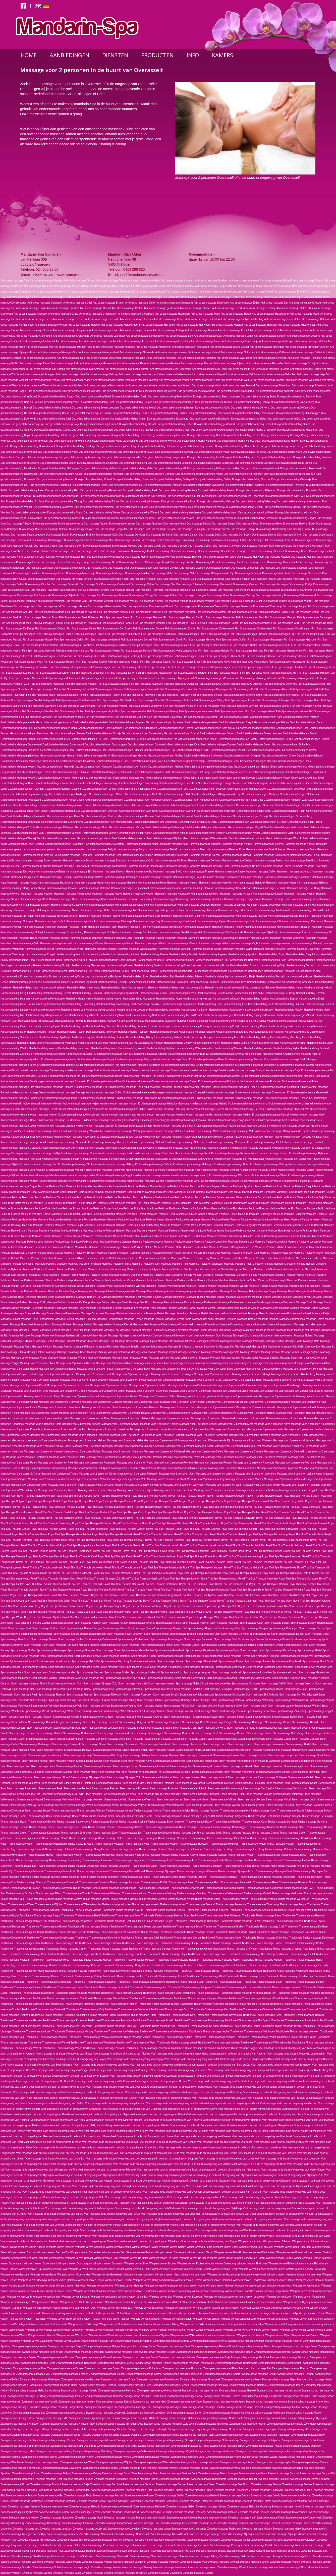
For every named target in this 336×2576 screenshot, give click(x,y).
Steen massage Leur (17, 1766)
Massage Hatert (155, 1313)
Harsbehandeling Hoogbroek (139, 998)
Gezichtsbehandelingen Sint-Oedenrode (155, 822)
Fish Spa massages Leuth (159, 667)
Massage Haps (137, 1313)
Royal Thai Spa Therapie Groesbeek (112, 1534)
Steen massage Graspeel (65, 1744)
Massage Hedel (198, 1313)
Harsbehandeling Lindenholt (44, 1009)
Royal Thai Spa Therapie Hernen (123, 1545)
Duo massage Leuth (141, 567)
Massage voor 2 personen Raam (19, 1462)
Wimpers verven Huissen (306, 2285)
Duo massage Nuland (263, 578)
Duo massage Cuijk (107, 534)
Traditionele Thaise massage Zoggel (237, 2048)
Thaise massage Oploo (309, 1877)
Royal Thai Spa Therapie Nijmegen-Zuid (99, 1578)
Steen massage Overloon (220, 1783)
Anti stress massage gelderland (161, 308)
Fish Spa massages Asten (211, 612)
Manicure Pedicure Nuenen (309, 1252)
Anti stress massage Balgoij (275, 280)
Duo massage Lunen (53, 573)
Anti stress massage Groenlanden (98, 313)
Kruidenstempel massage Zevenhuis (260, 1181)
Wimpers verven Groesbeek (107, 2274)
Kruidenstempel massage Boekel (83, 1070)
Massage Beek (304, 1291)
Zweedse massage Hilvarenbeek (288, 2512)
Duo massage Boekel (299, 529)
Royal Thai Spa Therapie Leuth (102, 1562)
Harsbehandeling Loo (73, 1009)
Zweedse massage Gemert (235, 2495)
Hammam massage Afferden (204, 844)
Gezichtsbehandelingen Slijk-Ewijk (197, 822)
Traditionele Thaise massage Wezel (177, 2042)
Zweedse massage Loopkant (56, 2528)
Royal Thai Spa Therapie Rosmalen (70, 1595)
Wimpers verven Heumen (129, 2285)
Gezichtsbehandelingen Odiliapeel (143, 805)
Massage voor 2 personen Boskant (39, 1379)
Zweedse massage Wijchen (262, 2567)
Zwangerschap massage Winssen (199, 2462)
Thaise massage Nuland (74, 1877)
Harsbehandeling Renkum (41, 1031)
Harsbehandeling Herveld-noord (215, 993)
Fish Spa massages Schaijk (206, 694)
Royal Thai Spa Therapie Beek (78, 1501)
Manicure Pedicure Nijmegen (80, 1252)
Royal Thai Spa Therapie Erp (237, 1523)
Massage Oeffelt (45, 1341)
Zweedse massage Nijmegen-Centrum (243, 2534)
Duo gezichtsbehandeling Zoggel (297, 518)
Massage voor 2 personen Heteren (130, 1418)
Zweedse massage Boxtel (15, 2484)
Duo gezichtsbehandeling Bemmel (296, 396)
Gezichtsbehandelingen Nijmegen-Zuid (285, 799)
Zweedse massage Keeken (181, 2517)
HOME (29, 55)
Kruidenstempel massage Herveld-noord (81, 1109)
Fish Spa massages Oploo (46, 689)
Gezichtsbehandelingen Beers (140, 728)
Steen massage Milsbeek (177, 1772)
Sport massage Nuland (188, 1683)
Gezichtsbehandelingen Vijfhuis (170, 833)
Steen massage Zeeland (280, 1805)
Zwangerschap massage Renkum (19, 2440)
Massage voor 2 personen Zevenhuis (215, 1490)
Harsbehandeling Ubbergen (198, 1037)
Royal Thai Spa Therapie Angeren (187, 1495)
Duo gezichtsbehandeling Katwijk (136, 451)
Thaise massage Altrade (119, 1810)
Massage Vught (38, 1357)
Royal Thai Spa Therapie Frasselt (308, 1523)
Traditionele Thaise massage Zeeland (104, 2048)
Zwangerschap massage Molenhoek (180, 2418)
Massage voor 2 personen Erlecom (303, 1390)
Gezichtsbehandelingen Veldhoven (283, 827)
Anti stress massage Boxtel (258, 291)
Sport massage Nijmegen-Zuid (100, 1683)
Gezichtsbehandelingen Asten (201, 722)
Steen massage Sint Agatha (258, 1788)
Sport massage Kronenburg (230, 1667)
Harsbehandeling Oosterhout (17, 1026)
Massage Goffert (309, 1308)
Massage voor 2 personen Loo (127, 1435)
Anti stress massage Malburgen (276, 341)
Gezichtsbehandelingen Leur (289, 783)
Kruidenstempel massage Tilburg (116, 1164)
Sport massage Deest (317, 1633)
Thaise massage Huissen (156, 1854)
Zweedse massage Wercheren (170, 2567)
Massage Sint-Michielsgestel (235, 1346)
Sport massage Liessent (89, 1672)
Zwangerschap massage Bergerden (83, 2352)
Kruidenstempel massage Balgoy (133, 1059)
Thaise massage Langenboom (130, 1860)
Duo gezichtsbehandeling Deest (51, 413)
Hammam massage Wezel (69, 949)
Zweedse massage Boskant (273, 2479)
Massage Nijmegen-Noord (178, 1335)
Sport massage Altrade (115, 1622)
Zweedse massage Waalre (106, 2567)
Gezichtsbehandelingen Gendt (93, 755)
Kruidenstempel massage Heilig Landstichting (163, 1103)
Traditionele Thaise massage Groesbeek (79, 1954)
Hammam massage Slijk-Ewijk (261, 932)
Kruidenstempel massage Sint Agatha (147, 1158)
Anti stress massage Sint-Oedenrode (170, 369)
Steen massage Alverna (93, 1716)
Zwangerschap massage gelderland (182, 2374)
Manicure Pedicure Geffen (66, 1214)
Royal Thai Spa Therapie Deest (278, 1512)
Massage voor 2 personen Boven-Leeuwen (84, 1379)
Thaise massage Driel (292, 1827)
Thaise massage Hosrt (128, 1854)
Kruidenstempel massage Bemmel (56, 1065)
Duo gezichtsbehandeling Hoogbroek (21, 451)
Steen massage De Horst (211, 1727)
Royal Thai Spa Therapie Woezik (166, 1617)
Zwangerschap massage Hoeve (185, 2396)
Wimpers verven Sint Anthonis (306, 2318)
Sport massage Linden (117, 1672)
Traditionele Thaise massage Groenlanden (31, 1954)
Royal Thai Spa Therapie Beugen (66, 1506)
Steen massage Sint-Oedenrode (35, 1794)
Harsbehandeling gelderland (24, 982)
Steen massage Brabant (158, 1727)
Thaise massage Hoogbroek (99, 1854)
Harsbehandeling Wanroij (43, 1048)
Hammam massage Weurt (39, 949)
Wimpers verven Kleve (111, 2291)
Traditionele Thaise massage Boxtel (182, 1926)
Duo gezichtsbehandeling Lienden (312, 457)
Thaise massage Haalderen (297, 1838)
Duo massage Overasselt (218, 584)
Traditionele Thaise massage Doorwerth (98, 1937)
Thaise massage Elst (130, 1832)
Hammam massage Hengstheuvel (130, 888)
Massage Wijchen (159, 1357)
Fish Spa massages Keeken (123, 661)
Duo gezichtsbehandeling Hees (204, 435)
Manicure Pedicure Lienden (115, 1241)
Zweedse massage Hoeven (24, 2517)
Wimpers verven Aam (250, 2241)
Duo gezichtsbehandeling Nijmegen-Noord (199, 474)
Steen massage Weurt (80, 1805)
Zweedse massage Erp (50, 2495)
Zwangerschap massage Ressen (57, 2440)
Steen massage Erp (89, 1738)
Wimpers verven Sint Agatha (272, 2318)
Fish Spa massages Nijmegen (172, 678)
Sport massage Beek (19, 1628)
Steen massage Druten (259, 1733)
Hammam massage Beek (192, 849)
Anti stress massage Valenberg (136, 374)
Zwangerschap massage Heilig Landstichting (35, 2390)
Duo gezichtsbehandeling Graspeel (133, 429)
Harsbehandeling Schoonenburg (197, 1031)
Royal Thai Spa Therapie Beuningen (106, 1506)
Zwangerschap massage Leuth (169, 2407)
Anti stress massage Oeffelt (306, 352)
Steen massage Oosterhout (80, 1783)
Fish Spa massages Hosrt (28, 661)
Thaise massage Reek (265, 1882)
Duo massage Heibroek (271, 551)
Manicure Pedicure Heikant (100, 1225)
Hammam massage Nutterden (315, 915)
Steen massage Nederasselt (239, 1772)
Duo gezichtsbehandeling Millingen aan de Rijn (213, 468)
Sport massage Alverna (141, 1622)
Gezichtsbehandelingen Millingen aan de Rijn (216, 794)
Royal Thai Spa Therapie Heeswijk (125, 1540)
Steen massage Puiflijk (278, 1783)
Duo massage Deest (210, 534)
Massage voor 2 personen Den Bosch (68, 1385)
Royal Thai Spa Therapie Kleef (80, 1556)
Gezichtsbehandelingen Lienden (26, 788)
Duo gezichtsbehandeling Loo (135, 462)
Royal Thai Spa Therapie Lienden (139, 1562)
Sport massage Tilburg (123, 1700)
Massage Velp (231, 1352)
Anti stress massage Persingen (305, 358)
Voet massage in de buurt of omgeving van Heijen (290, 2120)
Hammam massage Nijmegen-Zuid (180, 915)
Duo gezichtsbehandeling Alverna (157, 391)
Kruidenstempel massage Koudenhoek (58, 1120)
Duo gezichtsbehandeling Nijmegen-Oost (246, 474)
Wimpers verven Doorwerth (108, 2263)
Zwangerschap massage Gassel (107, 2374)
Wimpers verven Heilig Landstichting (153, 2280)
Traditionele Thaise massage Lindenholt (107, 1987)
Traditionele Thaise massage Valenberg (116, 2031)
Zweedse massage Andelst (256, 2468)
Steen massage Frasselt (139, 1738)
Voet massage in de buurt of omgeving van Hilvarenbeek (85, 2136)
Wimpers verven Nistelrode (148, 2307)
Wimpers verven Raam (312, 2313)
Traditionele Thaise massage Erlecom (100, 1943)
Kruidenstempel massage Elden (300, 1081)
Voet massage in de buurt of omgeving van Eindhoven (273, 2092)
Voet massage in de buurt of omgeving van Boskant (80, 2075)
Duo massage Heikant (321, 551)
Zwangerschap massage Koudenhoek (224, 2401)
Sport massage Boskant (93, 1633)
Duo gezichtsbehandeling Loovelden (255, 462)
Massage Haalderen (116, 1313)
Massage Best (133, 1297)
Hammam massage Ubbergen (86, 937)
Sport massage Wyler (206, 1711)
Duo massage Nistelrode (211, 578)
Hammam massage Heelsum (120, 882)
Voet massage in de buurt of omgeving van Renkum (251, 2197)
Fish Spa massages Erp (281, 634)
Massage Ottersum (184, 1341)
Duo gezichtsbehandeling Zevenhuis (215, 518)
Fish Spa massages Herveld (16, 656)
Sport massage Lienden (62, 1672)
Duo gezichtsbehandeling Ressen (216, 490)
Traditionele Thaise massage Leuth (263, 1981)
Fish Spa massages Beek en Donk (38, 617)
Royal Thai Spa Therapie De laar (242, 1512)
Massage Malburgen (243, 1330)
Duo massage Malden (137, 573)
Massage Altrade (125, 1291)
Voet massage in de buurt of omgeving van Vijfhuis (207, 2224)
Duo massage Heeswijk (244, 551)
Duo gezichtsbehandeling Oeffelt (213, 479)
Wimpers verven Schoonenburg (238, 2318)
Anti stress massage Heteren (227, 324)
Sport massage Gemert (270, 1645)
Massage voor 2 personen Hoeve (254, 1418)
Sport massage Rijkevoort (107, 1694)
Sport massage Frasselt (160, 1645)
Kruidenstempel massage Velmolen (145, 1169)
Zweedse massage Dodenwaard (34, 2490)
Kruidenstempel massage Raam (79, 1153)
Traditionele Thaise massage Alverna (122, 1910)
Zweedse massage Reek (50, 2550)
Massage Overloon (230, 1341)
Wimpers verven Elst (306, 2263)
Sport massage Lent (320, 1667)
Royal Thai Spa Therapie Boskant (301, 1506)
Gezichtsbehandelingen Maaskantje (28, 794)
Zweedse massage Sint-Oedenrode (74, 2556)
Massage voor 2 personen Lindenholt (88, 1435)
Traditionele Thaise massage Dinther (235, 1932)
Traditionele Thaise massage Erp (140, 1943)
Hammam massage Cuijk (140, 860)
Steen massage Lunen (296, 1766)
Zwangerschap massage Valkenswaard (135, 2451)
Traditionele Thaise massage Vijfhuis (171, 2037)
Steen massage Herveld (14, 1755)
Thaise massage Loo (24, 1865)
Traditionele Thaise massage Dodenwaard (280, 1932)
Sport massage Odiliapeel (246, 1683)
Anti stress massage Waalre (236, 380)
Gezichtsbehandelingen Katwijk (200, 777)
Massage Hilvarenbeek (292, 1319)
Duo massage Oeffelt (12, 584)
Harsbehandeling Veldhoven (61, 1042)
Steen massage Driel (206, 1733)
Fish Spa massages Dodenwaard (215, 628)
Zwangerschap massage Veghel (176, 2451)
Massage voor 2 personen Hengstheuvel (214, 1413)
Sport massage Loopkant (197, 1672)
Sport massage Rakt (295, 1689)
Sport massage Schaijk (166, 1694)
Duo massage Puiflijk (300, 584)
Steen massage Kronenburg (234, 1761)
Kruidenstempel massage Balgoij (95, 1059)
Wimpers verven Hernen (281, 2280)
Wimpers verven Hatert (193, 2274)
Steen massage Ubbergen (204, 1794)
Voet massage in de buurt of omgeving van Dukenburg (212, 2092)
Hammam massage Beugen (137, 855)
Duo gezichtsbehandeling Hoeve (278, 446)
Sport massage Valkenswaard (291, 1700)
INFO (193, 55)
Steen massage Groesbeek (155, 1744)
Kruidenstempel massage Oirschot (304, 1142)
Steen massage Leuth (43, 1766)
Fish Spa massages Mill (283, 672)
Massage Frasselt (167, 1308)
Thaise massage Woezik (145, 1904)
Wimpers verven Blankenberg (259, 2252)
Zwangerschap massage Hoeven (222, 2396)
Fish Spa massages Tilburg (209, 700)
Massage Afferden (105, 1291)
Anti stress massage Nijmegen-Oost (58, 352)
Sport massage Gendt (296, 1645)
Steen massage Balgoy (258, 1716)
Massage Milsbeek (19, 1335)
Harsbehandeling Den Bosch (84, 971)
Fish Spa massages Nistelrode (47, 683)
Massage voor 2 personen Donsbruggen (279, 1385)
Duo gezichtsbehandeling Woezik (100, 518)
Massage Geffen (206, 1308)
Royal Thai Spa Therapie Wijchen (43, 1617)
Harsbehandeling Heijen (289, 987)
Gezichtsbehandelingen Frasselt (227, 750)
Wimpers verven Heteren (100, 2285)
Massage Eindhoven (55, 1308)
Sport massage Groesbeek (170, 1650)
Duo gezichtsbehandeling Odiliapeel (174, 479)
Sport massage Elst (60, 1645)
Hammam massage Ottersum (271, 921)
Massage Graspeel (24, 1313)
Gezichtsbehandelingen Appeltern (165, 722)
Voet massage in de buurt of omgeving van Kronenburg (190, 2147)
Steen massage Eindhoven (319, 1733)
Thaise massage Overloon (94, 1882)
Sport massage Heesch (60, 1656)
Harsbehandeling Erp (217, 976)
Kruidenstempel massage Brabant (246, 1070)
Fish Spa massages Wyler (99, 717)
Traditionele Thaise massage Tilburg (240, 2026)
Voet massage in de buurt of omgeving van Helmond (200, 2125)
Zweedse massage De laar (171, 2484)
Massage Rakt (311, 1341)
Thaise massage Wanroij (263, 1899)
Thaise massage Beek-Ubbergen (107, 1816)
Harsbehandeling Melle (317, 1009)
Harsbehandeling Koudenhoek (44, 1004)
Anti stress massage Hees (36, 319)
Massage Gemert (249, 1308)
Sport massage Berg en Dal (171, 1628)
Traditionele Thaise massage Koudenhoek (289, 1976)
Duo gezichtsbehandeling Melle (135, 468)
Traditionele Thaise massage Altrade (81, 1910)
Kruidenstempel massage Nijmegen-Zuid (23, 1142)
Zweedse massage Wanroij (137, 2567)
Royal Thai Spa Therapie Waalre (186, 1611)
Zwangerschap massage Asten (29, 2346)
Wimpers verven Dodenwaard (40, 2263)
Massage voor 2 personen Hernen (256, 1413)
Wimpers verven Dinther (307, 2258)
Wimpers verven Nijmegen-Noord (41, 2307)
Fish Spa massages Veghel (111, 706)
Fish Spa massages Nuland (112, 683)
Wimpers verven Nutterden (236, 2307)
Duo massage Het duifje (222, 556)
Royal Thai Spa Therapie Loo (291, 1562)
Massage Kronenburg (231, 1324)
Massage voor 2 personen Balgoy (57, 1368)
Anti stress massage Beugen (314, 286)
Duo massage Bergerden (114, 529)
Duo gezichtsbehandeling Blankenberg (292, 402)
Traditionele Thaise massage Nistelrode (73, 2004)
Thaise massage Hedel (80, 1843)
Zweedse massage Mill (314, 2528)
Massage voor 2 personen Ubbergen (138, 1473)
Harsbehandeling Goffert (141, 982)
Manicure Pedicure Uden (157, 1274)
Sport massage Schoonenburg (197, 1694)
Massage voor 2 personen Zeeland (173, 1490)
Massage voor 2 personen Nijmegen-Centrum (139, 1446)
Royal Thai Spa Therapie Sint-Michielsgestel (285, 1595)
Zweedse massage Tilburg (203, 2556)
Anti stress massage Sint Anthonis (85, 369)
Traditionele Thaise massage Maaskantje (31, 1993)
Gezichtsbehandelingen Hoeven (53, 777)
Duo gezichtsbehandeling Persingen (285, 485)
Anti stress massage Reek (131, 363)
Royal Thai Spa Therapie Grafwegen (278, 1529)
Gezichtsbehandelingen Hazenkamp (184, 761)
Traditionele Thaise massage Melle (162, 1993)
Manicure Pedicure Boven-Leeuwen (215, 1197)
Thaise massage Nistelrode (16, 1877)
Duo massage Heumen (303, 556)
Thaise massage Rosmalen (56, 1888)
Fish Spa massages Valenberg (39, 706)
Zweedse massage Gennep (296, 2495)
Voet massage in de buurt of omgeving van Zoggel (209, 2241)
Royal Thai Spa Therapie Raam (134, 1589)
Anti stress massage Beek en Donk (68, 286)
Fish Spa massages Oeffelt (214, 683)
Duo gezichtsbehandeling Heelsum (166, 435)
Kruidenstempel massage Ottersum (209, 1147)
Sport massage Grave (108, 1650)
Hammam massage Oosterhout (178, 921)
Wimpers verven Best (114, 2252)
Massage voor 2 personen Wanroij (143, 1484)
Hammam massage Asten (70, 849)
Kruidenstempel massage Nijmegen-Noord (258, 1136)
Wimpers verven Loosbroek (218, 2296)
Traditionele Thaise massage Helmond (80, 1965)
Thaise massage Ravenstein (236, 1882)
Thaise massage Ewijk (209, 1832)
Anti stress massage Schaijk (300, 363)
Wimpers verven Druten (190, 2263)
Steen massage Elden (13, 1738)
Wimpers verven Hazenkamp (223, 2274)
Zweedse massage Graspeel (60, 2501)
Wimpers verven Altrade (305, 2241)
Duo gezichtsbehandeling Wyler (138, 518)
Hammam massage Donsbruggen (146, 866)
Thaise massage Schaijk (86, 1888)
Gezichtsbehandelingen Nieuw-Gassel (63, 799)
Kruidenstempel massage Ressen (269, 1153)
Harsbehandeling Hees (172, 987)
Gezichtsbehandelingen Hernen (34, 772)
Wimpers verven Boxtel (51, 2258)
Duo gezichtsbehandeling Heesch (241, 435)
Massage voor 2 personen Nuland (82, 1451)
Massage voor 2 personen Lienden (303, 1429)
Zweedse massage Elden (298, 2490)
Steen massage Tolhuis (176, 1794)
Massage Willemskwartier (184, 1357)
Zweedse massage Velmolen (163, 2561)
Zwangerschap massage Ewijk (33, 2374)
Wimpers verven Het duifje (40, 2285)
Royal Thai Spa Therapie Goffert (239, 1529)
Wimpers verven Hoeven (220, 2285)
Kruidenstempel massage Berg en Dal (97, 1065)
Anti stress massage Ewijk (30, 308)
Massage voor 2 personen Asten (312, 1363)
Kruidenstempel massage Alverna (225, 1053)
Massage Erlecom (112, 1308)
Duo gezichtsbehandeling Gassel (137, 424)
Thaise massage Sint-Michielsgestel (225, 1888)
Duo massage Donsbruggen (47, 540)
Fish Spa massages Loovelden (87, 672)
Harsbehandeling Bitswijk (56, 965)
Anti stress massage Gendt (227, 308)
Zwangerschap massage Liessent (244, 2407)
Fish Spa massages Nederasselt (97, 678)
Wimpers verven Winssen (222, 2335)
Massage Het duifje (203, 1319)
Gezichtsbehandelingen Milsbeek (260, 794)
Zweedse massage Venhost (223, 2561)
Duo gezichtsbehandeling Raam (26, 490)
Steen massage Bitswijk (305, 1722)
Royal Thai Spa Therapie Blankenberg (223, 1506)
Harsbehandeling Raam (254, 1026)
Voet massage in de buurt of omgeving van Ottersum (51, 2191)
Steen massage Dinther (49, 1733)
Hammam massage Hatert (22, 882)
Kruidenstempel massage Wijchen (19, 1181)
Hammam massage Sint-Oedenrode (223, 932)
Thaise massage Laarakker (97, 1860)
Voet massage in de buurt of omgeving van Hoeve (145, 2136)
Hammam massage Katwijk (268, 893)
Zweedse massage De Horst (106, 2484)
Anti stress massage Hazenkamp (270, 313)
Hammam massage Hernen (165, 888)
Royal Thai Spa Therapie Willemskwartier (85, 1617)
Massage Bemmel (65, 1297)
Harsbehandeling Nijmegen (218, 1015)
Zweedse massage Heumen (253, 2512)
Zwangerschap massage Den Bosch (76, 2363)
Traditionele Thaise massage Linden (64, 1987)
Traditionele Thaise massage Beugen (152, 1921)
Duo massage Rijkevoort (149, 590)
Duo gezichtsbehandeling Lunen (294, 462)
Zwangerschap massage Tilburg (227, 2445)
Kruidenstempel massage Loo (211, 1125)
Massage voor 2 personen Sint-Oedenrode (232, 1468)
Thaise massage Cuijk (254, 1821)
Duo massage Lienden (166, 567)
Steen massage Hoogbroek (282, 1755)
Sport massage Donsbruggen (166, 1639)
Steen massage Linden (125, 1766)
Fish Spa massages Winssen (35, 717)
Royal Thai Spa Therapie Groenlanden (69, 1534)
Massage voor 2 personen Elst (266, 1390)
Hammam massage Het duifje (269, 888)
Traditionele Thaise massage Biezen (240, 1921)
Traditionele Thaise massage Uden (32, 2031)
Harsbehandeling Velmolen (93, 1042)
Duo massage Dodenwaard (318, 534)
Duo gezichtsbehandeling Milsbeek (260, 468)
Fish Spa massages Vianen (305, 706)
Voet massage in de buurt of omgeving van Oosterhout (216, 2186)
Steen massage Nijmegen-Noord (51, 1777)
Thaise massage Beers (139, 1816)
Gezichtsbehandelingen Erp (159, 750)
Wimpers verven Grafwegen (310, 2269)
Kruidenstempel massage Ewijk (125, 1087)
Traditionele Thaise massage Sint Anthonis (295, 2020)
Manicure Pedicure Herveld (308, 1225)
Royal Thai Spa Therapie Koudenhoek (154, 1556)
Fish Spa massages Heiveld (214, 650)
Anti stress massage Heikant (201, 319)
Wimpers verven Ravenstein (30, 2318)
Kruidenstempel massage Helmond (247, 1103)
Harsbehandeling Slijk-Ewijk (54, 1037)
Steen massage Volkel (278, 1799)
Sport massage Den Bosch (15, 1639)
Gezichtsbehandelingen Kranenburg (97, 783)
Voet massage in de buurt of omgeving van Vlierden (265, 2224)
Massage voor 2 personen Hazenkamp (59, 1407)
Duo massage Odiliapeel (318, 578)
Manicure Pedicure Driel (37, 1208)
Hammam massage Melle (95, 910)
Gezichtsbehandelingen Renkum (99, 816)
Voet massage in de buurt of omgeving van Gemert (174, 2103)
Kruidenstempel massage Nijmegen (162, 1136)
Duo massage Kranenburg (313, 562)
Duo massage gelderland (97, 545)
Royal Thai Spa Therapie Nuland (219, 1578)
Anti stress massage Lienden (270, 335)
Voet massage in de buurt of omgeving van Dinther (57, 2086)
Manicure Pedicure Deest (100, 1203)
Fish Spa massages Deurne (148, 628)
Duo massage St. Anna (115, 595)
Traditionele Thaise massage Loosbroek (234, 1987)
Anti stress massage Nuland (204, 352)
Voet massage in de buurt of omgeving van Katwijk (110, 2142)
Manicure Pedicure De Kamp (38, 1203)
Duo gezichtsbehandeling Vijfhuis (282, 507)
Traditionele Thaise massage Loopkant (189, 1987)
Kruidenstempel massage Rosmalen (21, 1158)
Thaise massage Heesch (164, 1843)
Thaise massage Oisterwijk (223, 1877)
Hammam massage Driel (215, 866)
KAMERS (222, 55)
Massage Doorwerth (283, 1302)
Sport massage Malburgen (15, 1678)
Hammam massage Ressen (260, 926)
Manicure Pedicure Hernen (277, 1225)
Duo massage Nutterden (290, 578)
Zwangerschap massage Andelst (246, 2340)
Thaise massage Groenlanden (232, 1838)
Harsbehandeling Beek (49, 960)
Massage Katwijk (82, 1324)
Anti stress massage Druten (140, 302)
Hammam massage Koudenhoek (97, 899)
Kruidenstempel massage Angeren (302, 1053)
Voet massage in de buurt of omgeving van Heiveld (141, 2125)
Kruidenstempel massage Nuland (145, 1142)
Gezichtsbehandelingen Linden (99, 788)
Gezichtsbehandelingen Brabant (18, 739)
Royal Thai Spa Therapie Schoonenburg (151, 1595)
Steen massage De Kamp (241, 1727)
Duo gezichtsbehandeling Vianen (244, 507)
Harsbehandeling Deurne (115, 971)
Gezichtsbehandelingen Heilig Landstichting (208, 766)
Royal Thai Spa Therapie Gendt (164, 1529)
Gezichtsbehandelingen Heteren (228, 772)
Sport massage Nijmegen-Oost (65, 1683)
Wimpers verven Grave (43, 2274)
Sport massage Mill (93, 1678)
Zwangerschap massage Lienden (206, 2407)
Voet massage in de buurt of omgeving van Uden (228, 2213)
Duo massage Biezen (218, 529)
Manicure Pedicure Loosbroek (304, 1241)
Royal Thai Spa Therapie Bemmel (243, 1501)
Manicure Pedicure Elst (224, 1208)
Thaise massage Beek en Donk (70, 1816)
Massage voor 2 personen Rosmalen (295, 1462)
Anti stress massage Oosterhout (103, 358)
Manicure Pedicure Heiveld (175, 1225)
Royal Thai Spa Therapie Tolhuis (198, 1600)
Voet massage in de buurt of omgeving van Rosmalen (100, 2202)
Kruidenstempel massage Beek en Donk (247, 1059)
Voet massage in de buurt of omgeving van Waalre (108, 2230)
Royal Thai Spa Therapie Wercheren (263, 1611)
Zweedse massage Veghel (97, 2561)
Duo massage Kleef (232, 562)
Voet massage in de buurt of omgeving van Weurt (284, 2230)
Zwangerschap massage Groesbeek (200, 2379)
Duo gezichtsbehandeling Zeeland (175, 518)
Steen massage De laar (269, 1727)
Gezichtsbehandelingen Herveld (71, 772)
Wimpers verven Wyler (277, 2335)
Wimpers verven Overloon (225, 2313)
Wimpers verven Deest (220, 2258)
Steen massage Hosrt (311, 1755)
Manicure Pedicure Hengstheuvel (242, 1225)
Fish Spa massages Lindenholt (289, 667)
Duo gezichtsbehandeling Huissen (98, 451)
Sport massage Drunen (251, 1639)
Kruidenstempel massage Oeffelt (265, 1142)
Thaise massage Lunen (144, 1865)
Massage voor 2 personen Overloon (225, 1457)
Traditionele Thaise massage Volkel (256, 2037)
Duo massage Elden (235, 540)
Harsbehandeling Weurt (104, 1048)
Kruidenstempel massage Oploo (136, 1147)
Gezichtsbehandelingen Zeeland (26, 844)
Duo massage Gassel (45, 545)
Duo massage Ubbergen (192, 595)
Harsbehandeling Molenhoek (115, 1015)
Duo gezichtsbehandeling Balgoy (56, 396)
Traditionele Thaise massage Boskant (89, 1926)
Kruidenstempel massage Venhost (220, 1169)
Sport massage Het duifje (85, 1661)
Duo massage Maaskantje (80, 573)
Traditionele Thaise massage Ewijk (178, 1943)
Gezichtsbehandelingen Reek (63, 816)
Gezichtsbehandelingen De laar (164, 739)
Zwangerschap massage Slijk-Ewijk (117, 2445)
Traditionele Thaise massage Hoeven (241, 1970)
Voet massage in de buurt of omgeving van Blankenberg (297, 2070)
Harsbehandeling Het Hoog (280, 993)
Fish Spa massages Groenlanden (39, 645)
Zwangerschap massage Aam (97, 2340)
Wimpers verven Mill (97, 2302)
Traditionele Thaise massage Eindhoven (311, 1937)
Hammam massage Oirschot (82, 921)
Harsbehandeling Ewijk (242, 976)
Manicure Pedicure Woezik (233, 1285)
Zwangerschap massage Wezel (77, 2462)
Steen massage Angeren (148, 1716)
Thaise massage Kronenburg (65, 1860)
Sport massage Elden (36, 1645)
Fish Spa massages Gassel (38, 639)
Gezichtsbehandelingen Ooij (290, 805)
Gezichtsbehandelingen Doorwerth (147, 744)
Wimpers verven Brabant (79, 2258)
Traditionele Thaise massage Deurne (193, 1932)
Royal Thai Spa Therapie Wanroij (223, 1611)
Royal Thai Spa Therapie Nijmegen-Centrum (286, 1573)
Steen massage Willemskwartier (166, 1805)
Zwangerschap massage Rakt (231, 2434)
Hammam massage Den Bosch (301, 860)
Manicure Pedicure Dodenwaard (229, 1203)
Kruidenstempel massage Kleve (18, 1120)
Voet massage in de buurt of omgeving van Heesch (114, 2120)
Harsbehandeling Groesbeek (298, 982)
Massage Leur (318, 1324)
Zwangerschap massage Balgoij (65, 2346)
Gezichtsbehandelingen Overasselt (138, 810)
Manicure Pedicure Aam (51, 1186)
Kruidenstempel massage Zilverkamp (302, 1181)
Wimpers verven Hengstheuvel (250, 2280)
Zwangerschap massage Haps (279, 2379)
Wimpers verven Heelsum (281, 2274)
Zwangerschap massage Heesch (170, 2385)
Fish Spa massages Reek (40, 694)
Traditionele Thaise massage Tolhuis (281, 2026)
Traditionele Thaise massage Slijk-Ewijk (115, 2026)
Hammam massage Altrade (236, 844)
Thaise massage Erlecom (157, 1832)
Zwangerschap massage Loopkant (65, 2412)
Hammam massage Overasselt (306, 921)
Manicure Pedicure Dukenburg (129, 1208)
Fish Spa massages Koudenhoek (249, 661)
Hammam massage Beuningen (171, 855)
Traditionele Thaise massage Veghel (209, 2031)
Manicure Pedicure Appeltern (238, 1186)
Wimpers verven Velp (126, 2329)
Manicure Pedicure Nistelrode (276, 1252)
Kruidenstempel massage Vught (114, 1175)
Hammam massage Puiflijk (72, 926)
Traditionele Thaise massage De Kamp (22, 1932)
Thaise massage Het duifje (218, 1849)
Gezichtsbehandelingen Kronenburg (138, 783)
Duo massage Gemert (124, 545)
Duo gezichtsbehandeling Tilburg (63, 501)
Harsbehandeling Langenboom (179, 1004)
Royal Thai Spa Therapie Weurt (301, 1611)
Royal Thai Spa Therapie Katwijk (301, 1551)
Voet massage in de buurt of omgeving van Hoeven (202, 2136)
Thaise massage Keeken (213, 1854)
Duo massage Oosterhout (115, 584)
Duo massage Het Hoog (250, 556)
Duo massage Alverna (70, 523)
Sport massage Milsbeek (160, 1678)
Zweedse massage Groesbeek (161, 2501)
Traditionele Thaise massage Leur (223, 1981)
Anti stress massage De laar (91, 297)
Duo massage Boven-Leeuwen (28, 534)
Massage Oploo (148, 1341)
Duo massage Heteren (277, 556)
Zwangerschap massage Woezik (237, 2462)
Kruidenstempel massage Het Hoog (166, 1109)
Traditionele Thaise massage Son (156, 2026)
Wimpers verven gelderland (167, 2269)
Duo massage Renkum (96, 590)
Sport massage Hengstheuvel (296, 1656)
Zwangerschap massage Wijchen (114, 2462)
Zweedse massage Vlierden (16, 2567)
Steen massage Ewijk (113, 1738)
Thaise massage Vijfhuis (124, 1899)
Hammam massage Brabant (109, 860)
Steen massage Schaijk (193, 1788)
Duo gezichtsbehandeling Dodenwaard (209, 413)
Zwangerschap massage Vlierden (150, 2456)
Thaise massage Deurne (101, 1827)
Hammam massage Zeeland (269, 949)
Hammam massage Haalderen (294, 877)
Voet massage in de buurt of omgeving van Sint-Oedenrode (149, 2208)
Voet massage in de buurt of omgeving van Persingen (232, 2191)
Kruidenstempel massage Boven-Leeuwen (165, 1070)
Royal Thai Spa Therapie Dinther (64, 1517)
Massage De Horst (56, 1302)
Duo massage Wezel (49, 606)
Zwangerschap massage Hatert (314, 2379)
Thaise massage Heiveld (30, 1849)
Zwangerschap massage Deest (37, 2363)
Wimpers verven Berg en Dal (53, 2252)
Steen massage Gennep (305, 1738)
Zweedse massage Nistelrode (73, 2539)
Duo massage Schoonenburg (233, 590)
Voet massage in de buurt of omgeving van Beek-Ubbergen (40, 2064)
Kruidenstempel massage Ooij (58, 1147)
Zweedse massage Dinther (297, 2484)
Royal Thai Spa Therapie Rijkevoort (30, 1595)
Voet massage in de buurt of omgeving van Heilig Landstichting (77, 2125)
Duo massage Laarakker (39, 567)
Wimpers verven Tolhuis (193, 2324)
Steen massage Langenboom (297, 1761)
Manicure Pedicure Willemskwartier (165, 1285)
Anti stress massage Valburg (102, 374)
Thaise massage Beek (39, 1816)
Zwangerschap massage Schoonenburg (216, 2440)
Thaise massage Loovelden (115, 1865)
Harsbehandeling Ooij (310, 1020)
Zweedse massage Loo (26, 2528)
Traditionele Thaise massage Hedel (295, 1954)
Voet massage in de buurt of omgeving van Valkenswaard (73, 2219)
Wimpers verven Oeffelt (296, 2307)
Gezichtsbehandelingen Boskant (218, 733)
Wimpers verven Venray (181, 2329)
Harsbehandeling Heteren (310, 993)
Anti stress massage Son (241, 369)
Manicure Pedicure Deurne (165, 1203)
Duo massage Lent (96, 567)
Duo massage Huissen (131, 562)
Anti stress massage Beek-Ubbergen (109, 286)
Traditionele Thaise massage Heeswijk (134, 1959)
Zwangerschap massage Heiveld (79, 2390)
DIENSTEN (115, 55)
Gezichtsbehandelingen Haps (112, 761)
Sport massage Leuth (36, 1672)
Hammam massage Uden (118, 937)
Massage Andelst (165, 1291)
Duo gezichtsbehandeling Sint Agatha (100, 496)
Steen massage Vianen (196, 1799)
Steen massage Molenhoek (207, 1772)
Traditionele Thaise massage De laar (65, 1932)
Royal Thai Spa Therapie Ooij (119, 1584)
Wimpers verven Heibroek (62, 2280)
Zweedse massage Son (143, 2556)
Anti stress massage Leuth (238, 335)
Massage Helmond (85, 1319)
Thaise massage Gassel (265, 1832)
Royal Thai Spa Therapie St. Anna (123, 1600)
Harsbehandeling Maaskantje (225, 1009)
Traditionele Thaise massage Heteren (66, 1970)
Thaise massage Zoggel (293, 1904)
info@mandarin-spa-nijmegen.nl (57, 274)
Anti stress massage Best (283, 286)
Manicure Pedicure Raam (146, 1263)
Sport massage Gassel (187, 1645)
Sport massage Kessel (87, 1667)
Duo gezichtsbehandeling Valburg (216, 501)
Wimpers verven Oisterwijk (25, 2313)
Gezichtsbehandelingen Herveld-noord (111, 772)
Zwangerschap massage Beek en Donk (213, 2346)
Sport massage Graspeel (81, 1650)
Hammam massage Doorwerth (183, 866)
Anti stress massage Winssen (141, 385)
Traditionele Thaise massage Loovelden (280, 1987)
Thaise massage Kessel (241, 1854)
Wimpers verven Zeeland (305, 2335)
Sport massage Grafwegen (52, 1650)
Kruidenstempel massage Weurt (269, 1175)
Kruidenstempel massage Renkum (230, 1153)
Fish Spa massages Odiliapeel (181, 683)
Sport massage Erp (110, 1645)
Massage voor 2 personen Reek (135, 1462)
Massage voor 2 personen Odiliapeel (164, 1451)
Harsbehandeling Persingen (196, 1026)
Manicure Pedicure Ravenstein (206, 1263)
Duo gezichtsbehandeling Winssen (62, 518)
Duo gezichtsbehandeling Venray (206, 507)
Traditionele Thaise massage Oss (210, 2009)
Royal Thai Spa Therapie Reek (247, 1589)
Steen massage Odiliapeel (272, 1777)
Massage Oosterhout (126, 1341)
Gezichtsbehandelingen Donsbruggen (106, 744)
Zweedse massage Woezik (37, 2572)
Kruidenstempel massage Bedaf (170, 1059)
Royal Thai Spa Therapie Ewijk (271, 1523)
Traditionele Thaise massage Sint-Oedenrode (66, 2026)
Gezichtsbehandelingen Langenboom (219, 783)
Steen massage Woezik (227, 1805)
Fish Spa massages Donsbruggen (291, 628)
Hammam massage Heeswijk (215, 882)
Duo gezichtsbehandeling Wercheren (180, 512)
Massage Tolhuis (36, 1352)
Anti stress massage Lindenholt (37, 341)
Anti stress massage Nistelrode (137, 352)
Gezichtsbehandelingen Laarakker (178, 783)
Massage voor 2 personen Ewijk (42, 1396)
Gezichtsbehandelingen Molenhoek (299, 794)
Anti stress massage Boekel (150, 291)
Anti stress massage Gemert (195, 308)
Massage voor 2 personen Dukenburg (147, 1390)
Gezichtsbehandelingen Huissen (164, 777)
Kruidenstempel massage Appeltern (20, 1059)
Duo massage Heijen (296, 551)
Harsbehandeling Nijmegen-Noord (295, 1015)
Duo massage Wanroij (300, 601)
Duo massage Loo (269, 567)
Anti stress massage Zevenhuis (273, 385)
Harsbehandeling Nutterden (160, 1020)
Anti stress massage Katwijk (168, 330)
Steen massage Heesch (49, 1749)
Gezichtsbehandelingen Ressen (136, 816)
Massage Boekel (261, 1297)
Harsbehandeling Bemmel (179, 960)
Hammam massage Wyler (237, 949)
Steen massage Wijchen (133, 1805)
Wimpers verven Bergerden (85, 2252)
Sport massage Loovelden (257, 1672)
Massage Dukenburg (31, 1308)
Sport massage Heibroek (116, 1656)
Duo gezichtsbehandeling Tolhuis (101, 501)
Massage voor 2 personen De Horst (242, 1379)
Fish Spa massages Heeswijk (38, 650)
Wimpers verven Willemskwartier (189, 2335)
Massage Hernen (133, 1319)
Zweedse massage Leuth (202, 2523)
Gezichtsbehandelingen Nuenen (30, 805)
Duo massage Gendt (149, 545)
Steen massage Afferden (38, 1716)
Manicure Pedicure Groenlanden (19, 1219)
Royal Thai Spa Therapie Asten (264, 1495)
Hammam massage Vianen (119, 943)
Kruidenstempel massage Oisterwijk (20, 1147)
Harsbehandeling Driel (308, 971)
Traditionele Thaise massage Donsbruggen (51, 1937)
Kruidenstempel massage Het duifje (125, 1109)
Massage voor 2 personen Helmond (170, 1413)
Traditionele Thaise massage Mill (201, 1993)
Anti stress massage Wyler (206, 385)
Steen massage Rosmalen (164, 1788)
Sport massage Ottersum (129, 1689)
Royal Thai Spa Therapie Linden (215, 1562)
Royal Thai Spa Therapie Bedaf (42, 1501)
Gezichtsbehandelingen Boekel (181, 733)
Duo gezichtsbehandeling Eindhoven (209, 418)
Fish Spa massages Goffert (231, 639)
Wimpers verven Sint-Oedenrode (49, 2324)
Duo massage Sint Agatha (265, 590)
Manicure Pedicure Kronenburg (260, 1236)
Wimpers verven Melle (72, 2302)
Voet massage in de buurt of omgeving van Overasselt (112, 2191)
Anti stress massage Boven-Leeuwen (221, 291)
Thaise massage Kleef (267, 1854)
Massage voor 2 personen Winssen (57, 1490)
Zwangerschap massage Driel (29, 2368)
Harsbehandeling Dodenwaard (175, 971)
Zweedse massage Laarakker (77, 2523)
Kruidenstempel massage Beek (206, 1059)
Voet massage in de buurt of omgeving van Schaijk (159, 2202)
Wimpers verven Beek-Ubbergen (292, 2247)
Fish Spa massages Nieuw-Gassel (135, 678)
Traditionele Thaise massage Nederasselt (56, 1998)
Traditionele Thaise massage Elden (20, 1943)
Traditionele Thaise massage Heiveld (37, 1965)
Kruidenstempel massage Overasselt (250, 1147)
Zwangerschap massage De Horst (250, 2357)
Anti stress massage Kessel (233, 330)
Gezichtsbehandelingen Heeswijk (55, 766)
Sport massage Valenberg (259, 1700)
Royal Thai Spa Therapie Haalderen (153, 1534)
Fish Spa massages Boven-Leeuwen (186, 623)
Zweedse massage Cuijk (75, 2484)
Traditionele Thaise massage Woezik (21, 2048)
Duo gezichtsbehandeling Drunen (90, 418)
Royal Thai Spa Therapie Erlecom (201, 1523)
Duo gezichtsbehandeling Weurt (220, 512)
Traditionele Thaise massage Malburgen (77, 1993)
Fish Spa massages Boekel (117, 623)
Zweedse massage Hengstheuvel (19, 2512)
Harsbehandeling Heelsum (143, 987)
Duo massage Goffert (199, 545)
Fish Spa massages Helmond (246, 650)
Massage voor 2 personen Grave (141, 1401)
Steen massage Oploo (108, 1783)
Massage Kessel (122, 1324)
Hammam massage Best (107, 855)
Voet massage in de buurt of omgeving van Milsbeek (107, 2169)
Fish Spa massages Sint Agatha (281, 694)
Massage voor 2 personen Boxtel (127, 1379)
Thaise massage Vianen (96, 1899)
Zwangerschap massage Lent (100, 2407)
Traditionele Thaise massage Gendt (108, 1948)
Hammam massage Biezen (205, 855)
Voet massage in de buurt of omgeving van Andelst (179, 2053)
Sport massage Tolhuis (149, 1700)
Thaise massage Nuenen (46, 1877)
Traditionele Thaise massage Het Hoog (22, 1970)
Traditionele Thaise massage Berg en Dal (23, 1921)
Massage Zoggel (10, 1363)
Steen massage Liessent (97, 1766)
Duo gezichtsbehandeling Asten (312, 391)
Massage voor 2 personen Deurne (109, 1385)
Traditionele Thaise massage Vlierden (214, 2037)
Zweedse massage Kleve (270, 2517)
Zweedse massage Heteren (221, 2512)
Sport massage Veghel (321, 1700)
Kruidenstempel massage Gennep (66, 1092)
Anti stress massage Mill (39, 346)
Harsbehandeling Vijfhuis (235, 1042)
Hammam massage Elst (79, 871)
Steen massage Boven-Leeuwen (99, 1727)
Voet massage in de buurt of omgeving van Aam (285, 2048)
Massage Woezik (230, 1357)
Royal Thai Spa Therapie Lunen (122, 1567)
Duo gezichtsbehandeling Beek (129, 396)
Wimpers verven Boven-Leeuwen (19, 2258)
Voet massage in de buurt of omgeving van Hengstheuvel (262, 2125)
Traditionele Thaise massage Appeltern (251, 1910)
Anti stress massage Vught (205, 380)
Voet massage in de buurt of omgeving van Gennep (288, 2103)
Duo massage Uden (218, 595)
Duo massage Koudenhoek (282, 562)
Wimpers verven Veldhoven (68, 2329)
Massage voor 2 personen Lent (193, 1429)
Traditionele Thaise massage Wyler (62, 2048)
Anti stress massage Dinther (224, 297)
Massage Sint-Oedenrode (266, 1346)
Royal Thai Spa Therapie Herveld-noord (202, 1545)
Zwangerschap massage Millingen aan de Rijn (94, 2418)
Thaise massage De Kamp (312, 1821)
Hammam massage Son (292, 932)
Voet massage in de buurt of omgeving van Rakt (77, 2197)
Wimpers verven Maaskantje (309, 2296)
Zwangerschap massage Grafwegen (40, 2379)
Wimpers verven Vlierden (265, 2329)
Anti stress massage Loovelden (172, 341)
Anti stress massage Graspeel (30, 313)
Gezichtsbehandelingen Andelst (90, 722)
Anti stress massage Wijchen (66, 385)
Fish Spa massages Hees (305, 645)
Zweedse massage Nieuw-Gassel (169, 2534)
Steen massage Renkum (77, 1788)
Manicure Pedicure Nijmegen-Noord (161, 1252)
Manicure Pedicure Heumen (141, 1230)
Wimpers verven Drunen (162, 2263)
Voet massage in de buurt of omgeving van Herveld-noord (116, 2131)
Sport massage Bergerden (202, 1628)
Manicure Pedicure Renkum (267, 1263)
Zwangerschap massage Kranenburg (266, 2401)
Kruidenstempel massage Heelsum (214, 1098)
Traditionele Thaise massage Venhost (47, 2037)
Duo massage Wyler (186, 606)
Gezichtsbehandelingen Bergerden (255, 728)
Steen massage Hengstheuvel (290, 1749)
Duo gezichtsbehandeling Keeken (174, 451)
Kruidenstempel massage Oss (171, 1147)
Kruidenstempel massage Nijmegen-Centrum (208, 1136)
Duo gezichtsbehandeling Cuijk (212, 407)
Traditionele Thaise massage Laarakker (94, 1981)
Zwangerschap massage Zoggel (100, 2468)
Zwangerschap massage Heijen (285, 2385)
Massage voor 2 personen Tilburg (59, 1473)
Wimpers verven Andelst (31, 2247)
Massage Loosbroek (153, 1330)
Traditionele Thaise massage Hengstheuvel (126, 1965)
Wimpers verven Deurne (279, 2258)
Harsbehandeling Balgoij (299, 954)
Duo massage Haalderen (38, 551)
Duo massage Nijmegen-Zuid (179, 578)
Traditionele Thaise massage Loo (148, 1987)
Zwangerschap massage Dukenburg (141, 2368)
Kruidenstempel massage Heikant (118, 1103)
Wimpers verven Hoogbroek (250, 2285)
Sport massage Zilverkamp (292, 1711)
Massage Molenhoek (42, 1335)
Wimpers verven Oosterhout (81, 2313)
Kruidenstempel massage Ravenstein (154, 1153)
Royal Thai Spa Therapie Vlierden (76, 1611)
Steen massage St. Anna (122, 1794)
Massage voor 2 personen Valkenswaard (299, 1473)
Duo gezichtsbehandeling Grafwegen (92, 429)
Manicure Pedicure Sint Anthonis (180, 1269)
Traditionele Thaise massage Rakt (176, 2015)
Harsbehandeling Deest (54, 971)
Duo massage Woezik (161, 606)
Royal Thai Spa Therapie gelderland (88, 1529)
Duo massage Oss (165, 584)
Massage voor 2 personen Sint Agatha (89, 1468)
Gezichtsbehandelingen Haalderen (75, 761)
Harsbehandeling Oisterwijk (282, 1020)
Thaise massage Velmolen (318, 1893)
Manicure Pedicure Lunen (38, 1247)
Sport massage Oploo (78, 1689)
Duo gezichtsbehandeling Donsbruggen (298, 413)
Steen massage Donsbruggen (146, 1733)
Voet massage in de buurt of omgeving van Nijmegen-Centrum (89, 2175)
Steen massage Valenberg (288, 1794)
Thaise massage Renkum (293, 1882)
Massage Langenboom (280, 1324)
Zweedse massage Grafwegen (26, 2501)
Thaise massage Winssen (116, 1904)
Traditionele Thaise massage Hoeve (199, 1970)
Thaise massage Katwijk (184, 1854)
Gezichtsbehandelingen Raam (288, 810)
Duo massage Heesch (217, 551)
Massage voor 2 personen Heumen (170, 1418)
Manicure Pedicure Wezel (99, 1285)
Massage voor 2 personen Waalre (104, 1484)
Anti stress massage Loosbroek (136, 341)
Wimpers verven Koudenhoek (141, 2291)
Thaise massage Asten (263, 1810)
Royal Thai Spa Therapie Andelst (149, 1495)
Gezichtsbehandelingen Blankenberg (142, 733)
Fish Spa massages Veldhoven (145, 706)
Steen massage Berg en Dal (134, 1722)
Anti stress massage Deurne (191, 297)
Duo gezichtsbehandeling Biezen (213, 402)
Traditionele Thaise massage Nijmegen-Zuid (25, 2004)
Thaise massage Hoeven (68, 1854)
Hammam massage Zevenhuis (303, 949)
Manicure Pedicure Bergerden (258, 1192)
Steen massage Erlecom (63, 1738)
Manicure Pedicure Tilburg (63, 1274)
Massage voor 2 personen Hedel (100, 1407)
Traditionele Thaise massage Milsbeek (298, 1993)
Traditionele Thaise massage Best (112, 1921)
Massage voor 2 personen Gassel (119, 1396)
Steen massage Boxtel (131, 1727)
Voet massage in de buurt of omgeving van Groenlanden (249, 2108)
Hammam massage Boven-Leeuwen (41, 860)
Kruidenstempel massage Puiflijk (42, 1153)
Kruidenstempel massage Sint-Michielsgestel (239, 1158)
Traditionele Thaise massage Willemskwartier (266, 2042)
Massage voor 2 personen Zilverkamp (257, 1490)
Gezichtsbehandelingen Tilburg (304, 822)
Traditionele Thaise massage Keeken (123, 1976)
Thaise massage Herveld (152, 1849)
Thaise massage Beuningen (317, 1816)
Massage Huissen (62, 1324)
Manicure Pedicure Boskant (178, 1197)
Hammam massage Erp (139, 871)
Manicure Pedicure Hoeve (209, 1230)
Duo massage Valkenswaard (300, 595)
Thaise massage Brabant (227, 1821)
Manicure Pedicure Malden (138, 1247)
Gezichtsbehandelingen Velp (28, 833)
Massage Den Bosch (140, 1302)
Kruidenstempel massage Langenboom (230, 1120)
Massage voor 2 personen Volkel (29, 1484)
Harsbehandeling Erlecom (189, 976)
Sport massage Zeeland (232, 1711)
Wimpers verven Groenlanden (74, 2274)
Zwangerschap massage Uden (18, 2451)
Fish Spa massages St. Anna (177, 700)
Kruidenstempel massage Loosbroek (289, 1125)
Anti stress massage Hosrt (104, 330)
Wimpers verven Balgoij (145, 2247)
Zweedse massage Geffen (170, 2495)
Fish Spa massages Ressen (104, 694)
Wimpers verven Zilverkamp (36, 2340)
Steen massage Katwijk (34, 1761)
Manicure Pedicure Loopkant (271, 1241)
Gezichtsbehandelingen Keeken (237, 777)
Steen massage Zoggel (37, 1810)
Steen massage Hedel (298, 1744)
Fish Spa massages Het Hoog (123, 656)
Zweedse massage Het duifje (156, 2512)
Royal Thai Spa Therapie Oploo (196, 1584)
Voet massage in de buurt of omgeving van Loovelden (290, 2158)
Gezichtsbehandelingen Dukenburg (291, 744)
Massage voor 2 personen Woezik (97, 1490)
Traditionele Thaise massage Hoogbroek (285, 1970)
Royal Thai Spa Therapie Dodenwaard (105, 1517)
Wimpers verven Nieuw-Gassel (265, 2302)
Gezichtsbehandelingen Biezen (67, 733)
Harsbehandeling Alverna (154, 954)
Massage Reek (22, 1346)
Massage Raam (293, 1341)
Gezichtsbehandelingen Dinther (311, 739)
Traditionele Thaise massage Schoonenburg (199, 2020)
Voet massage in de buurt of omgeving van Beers (101, 2064)
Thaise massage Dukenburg (44, 1832)
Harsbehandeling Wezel (131, 1048)
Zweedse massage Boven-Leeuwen (309, 2479)
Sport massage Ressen (79, 1694)
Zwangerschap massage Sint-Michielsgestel (25, 2445)
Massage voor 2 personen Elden (230, 1390)
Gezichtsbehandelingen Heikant (165, 766)
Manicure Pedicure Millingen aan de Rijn (231, 1247)
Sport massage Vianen (149, 1705)
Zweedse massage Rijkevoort (144, 2550)
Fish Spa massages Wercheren (196, 711)
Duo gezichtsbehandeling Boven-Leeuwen (95, 407)
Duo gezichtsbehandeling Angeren (235, 391)
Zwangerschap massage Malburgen (265, 2412)
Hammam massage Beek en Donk (226, 849)
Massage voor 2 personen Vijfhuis (283, 1479)
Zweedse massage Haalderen (195, 2501)
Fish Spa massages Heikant (136, 650)
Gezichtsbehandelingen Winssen (247, 838)
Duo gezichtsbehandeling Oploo (89, 485)
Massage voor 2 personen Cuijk (203, 1379)
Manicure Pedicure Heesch (306, 1219)
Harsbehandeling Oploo (47, 1026)
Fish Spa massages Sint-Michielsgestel (33, 700)
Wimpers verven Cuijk (106, 2258)
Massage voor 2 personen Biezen (212, 1374)
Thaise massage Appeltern (235, 1810)
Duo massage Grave (280, 545)
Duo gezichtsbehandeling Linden (58, 462)
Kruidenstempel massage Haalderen (21, 1098)
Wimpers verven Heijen (91, 2280)
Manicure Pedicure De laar (70, 1203)
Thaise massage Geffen (292, 1832)
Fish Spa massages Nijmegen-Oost (296, 678)
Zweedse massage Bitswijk (174, 2479)
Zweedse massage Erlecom (21, 2495)
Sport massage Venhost (96, 1705)
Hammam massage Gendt (24, 877)
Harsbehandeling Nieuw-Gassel (184, 1015)
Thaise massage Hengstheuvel (92, 1849)
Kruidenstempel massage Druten (179, 1081)
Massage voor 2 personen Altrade (115, 1363)
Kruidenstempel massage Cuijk (283, 1070)
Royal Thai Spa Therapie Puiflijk (98, 1589)
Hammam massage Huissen (236, 893)
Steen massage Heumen (165, 1755)
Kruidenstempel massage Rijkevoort (309, 1153)
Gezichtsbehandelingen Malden (106, 794)
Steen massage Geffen (193, 1738)
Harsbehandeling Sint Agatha (232, 1031)
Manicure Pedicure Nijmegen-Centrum (118, 1252)
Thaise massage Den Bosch (71, 1827)
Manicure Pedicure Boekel (147, 1197)
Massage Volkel (19, 1357)
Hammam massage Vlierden (182, 943)
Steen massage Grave (93, 1744)
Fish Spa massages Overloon (176, 689)
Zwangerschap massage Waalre (259, 2456)
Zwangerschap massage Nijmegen (307, 2418)
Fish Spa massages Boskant (149, 623)
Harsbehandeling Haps (26, 987)
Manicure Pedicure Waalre (301, 1280)
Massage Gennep (289, 1308)
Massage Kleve (158, 1324)
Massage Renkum (42, 1346)
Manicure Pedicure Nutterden (36, 1258)
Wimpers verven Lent (302, 2291)
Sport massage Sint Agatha (230, 1694)
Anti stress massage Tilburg (305, 369)
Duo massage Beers (30, 529)
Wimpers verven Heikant (118, 2280)
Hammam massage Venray (88, 943)
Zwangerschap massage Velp (291, 2451)
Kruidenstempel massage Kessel (270, 1114)
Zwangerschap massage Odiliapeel (32, 2429)
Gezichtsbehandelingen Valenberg (164, 827)
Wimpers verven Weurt (101, 2335)
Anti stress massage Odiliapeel (273, 352)
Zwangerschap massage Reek (308, 2434)
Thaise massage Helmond (59, 1849)
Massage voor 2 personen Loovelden (249, 1435)
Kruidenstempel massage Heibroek (42, 1103)
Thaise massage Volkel (181, 1899)
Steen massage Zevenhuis (309, 1805)
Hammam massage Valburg (148, 937)
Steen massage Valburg (259, 1794)
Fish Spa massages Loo (321, 667)
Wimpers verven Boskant (318, 2252)
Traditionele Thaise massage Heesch (90, 1959)
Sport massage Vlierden (203, 1705)
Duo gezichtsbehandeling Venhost (168, 507)
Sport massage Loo (172, 1672)
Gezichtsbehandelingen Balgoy (271, 722)
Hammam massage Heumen (37, 893)
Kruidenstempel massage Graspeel (185, 1092)
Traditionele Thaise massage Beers (262, 1915)
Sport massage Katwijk (34, 1667)
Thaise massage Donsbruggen (230, 1827)
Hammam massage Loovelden (263, 904)
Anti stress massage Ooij (71, 358)
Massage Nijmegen (119, 1335)
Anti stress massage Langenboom (145, 335)
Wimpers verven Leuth (19, 2296)
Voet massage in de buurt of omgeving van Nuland (142, 2180)
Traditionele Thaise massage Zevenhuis (148, 2048)
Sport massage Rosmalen (137, 1694)
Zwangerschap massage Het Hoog (27, 2396)
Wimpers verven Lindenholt (133, 2296)
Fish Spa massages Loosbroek (52, 672)
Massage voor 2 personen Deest (28, 1385)
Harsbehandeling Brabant (244, 965)
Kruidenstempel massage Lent (270, 1120)
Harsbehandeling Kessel (284, 998)
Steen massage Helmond (259, 1749)
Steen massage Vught (304, 1799)
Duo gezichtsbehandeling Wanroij (140, 512)
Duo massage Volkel (226, 601)
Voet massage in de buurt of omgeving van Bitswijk (236, 2070)
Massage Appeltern (208, 1291)
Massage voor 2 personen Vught (66, 1484)
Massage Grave (45, 1313)
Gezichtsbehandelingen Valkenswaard (206, 827)
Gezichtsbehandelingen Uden (91, 827)
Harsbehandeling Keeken (255, 998)
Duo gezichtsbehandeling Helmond (196, 440)
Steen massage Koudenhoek (169, 1761)
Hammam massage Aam (174, 844)
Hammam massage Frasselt (198, 871)
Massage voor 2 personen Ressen (213, 1462)
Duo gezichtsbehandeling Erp (27, 424)
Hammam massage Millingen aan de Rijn (161, 910)
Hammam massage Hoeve (107, 893)
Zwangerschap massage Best (121, 2352)
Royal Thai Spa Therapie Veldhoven (143, 1606)
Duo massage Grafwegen (226, 545)
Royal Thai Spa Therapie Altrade (74, 1495)
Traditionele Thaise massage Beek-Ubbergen (216, 1915)
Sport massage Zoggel (320, 1711)
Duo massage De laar (186, 534)
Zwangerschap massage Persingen (122, 2434)
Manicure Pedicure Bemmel (190, 1192)
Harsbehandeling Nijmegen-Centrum (254, 1015)
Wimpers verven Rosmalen (176, 2318)
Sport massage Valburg (231, 1700)
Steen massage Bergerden (166, 1722)
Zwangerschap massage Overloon (83, 2434)
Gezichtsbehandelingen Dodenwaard (21, 744)
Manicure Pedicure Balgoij (298, 1186)
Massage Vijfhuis (309, 1352)
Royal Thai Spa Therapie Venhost (256, 1606)
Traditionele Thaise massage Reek (262, 2015)
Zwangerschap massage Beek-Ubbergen (259, 2346)
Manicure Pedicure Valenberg (219, 1274)
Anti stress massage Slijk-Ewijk (209, 369)
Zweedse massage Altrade (194, 2468)
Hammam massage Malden (65, 910)
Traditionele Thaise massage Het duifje (307, 1965)
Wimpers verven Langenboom (272, 2291)
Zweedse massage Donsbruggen (71, 2490)
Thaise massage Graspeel (172, 1838)
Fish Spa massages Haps (144, 645)
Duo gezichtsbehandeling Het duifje (75, 446)
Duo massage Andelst (96, 523)
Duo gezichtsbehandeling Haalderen (297, 429)
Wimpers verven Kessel (59, 2291)
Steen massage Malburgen (29, 1772)
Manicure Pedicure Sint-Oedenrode (263, 1269)
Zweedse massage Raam (287, 2545)
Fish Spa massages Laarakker (31, 667)
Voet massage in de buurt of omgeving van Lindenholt (55, 2158)
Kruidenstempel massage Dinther (221, 1076)
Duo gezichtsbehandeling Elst (284, 418)
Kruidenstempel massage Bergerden (140, 1065)
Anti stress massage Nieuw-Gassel (229, 346)
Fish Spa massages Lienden (191, 667)
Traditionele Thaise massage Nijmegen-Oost (305, 1998)
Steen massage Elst (37, 1738)
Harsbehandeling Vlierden (264, 1042)
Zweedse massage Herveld (85, 2512)
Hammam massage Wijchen (101, 949)
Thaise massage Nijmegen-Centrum (197, 1871)
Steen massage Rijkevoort (134, 1788)
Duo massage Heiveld (51, 556)
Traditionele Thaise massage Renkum (303, 2015)
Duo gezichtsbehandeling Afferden (81, 391)
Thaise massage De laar (14, 1827)
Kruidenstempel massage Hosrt (118, 1114)
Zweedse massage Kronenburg (43, 2523)
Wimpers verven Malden (45, 2302)
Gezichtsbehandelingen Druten (254, 744)
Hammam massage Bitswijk (236, 855)
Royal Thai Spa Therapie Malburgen (203, 1567)
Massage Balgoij (247, 1291)
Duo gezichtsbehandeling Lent (204, 457)
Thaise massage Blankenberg (73, 1821)
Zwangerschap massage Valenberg (93, 2451)
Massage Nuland (303, 1335)
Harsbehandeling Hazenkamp (83, 987)
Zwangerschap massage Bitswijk (272, 2352)
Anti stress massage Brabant (290, 291)
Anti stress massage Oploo (137, 358)
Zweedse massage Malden (257, 2528)
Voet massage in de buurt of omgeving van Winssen (188, 2236)
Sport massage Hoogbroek (287, 1661)
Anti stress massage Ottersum (199, 358)
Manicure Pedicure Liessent (147, 1241)
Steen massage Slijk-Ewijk (68, 1794)
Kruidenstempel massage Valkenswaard (23, 1169)
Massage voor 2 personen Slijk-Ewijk (277, 1468)
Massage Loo (111, 1330)
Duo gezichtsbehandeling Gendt (292, 424)
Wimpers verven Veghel (38, 2329)
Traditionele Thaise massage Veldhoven (253, 2031)
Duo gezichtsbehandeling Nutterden (133, 479)
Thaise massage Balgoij (290, 1810)
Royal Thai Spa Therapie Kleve (115, 1556)
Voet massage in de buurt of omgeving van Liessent (267, 2153)
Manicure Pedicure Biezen (50, 1197)
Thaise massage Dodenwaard (161, 1827)
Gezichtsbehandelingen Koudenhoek (55, 783)
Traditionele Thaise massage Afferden (38, 1910)
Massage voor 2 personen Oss (103, 1457)
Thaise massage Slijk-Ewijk (299, 1888)
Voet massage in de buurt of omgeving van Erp (165, 2097)
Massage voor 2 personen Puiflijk (306, 1457)
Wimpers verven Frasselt (82, 2269)
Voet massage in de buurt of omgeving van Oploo (275, 2186)
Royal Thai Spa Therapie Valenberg (20, 1606)
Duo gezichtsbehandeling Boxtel (138, 407)
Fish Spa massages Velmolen (179, 706)
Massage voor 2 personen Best (93, 1374)
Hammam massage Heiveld (61, 888)
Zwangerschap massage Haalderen (241, 2379)
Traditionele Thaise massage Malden (121, 1993)
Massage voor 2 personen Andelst (192, 1363)
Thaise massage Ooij (251, 1877)
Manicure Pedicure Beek (52, 1192)
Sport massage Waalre (281, 1705)
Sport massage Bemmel (141, 1628)
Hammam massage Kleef (34, 899)
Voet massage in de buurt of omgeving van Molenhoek (167, 2169)
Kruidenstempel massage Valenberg (309, 1164)
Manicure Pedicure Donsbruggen (303, 1203)
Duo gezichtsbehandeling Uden (178, 501)
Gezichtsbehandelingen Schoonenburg (290, 816)
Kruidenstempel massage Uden (231, 1164)
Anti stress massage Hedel (304, 313)
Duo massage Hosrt (107, 562)
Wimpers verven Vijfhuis (236, 2329)
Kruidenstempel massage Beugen (215, 1065)
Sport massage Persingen (217, 1689)
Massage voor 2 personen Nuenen (43, 1451)
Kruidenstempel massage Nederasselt (75, 1136)
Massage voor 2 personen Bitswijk (251, 1374)
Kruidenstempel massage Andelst (263, 1053)
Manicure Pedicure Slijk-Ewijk (300, 1269)
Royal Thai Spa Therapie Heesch (86, 1540)
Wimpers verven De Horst (133, 2258)
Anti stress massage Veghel (209, 374)
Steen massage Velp (115, 1799)
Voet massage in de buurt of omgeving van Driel (40, 2092)
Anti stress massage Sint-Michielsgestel (127, 369)
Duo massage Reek (71, 590)
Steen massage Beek (309, 1716)
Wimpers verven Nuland (206, 2307)
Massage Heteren (247, 1319)
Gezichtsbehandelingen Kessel (273, 777)
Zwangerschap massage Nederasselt (221, 2418)
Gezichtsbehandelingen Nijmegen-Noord (195, 799)
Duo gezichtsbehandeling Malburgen (58, 468)
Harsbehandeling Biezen (27, 965)
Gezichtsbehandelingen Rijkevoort (174, 816)
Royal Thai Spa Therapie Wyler (203, 1617)
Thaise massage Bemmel (167, 1816)
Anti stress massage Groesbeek (136, 313)
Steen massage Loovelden (268, 1766)
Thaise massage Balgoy (318, 1810)
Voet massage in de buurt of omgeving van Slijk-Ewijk (212, 2208)
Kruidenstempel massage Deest (104, 1076)
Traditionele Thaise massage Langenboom (141, 1981)
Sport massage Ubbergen (177, 1700)
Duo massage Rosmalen (177, 590)
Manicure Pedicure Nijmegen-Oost (201, 1252)
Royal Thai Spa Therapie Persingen (60, 1589)
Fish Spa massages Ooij (311, 683)
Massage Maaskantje (220, 1330)
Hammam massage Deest (268, 860)
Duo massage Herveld (162, 556)
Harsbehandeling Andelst (183, 954)
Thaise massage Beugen (287, 1816)
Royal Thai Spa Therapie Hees (50, 1540)
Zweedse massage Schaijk (211, 2550)
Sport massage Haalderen (200, 1650)
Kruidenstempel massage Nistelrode (67, 1142)
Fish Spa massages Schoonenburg (242, 694)
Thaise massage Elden (105, 1832)
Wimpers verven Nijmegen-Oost (78, 2307)
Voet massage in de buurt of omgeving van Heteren (297, 2131)
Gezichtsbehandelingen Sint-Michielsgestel (108, 822)
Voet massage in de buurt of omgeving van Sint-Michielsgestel (80, 2208)
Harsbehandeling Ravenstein (310, 1026)
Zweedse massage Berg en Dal (317, 2473)
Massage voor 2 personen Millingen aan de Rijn (204, 1440)
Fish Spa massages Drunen (57, 634)
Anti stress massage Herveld (83, 324)
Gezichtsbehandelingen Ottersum (99, 810)
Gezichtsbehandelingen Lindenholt (136, 788)
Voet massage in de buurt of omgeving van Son (269, 2208)
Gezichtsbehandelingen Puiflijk (254, 810)
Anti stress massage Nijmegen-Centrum (307, 346)
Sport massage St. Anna (96, 1700)
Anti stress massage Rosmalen (266, 363)
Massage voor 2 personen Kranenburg (22, 1429)
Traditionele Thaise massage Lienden (304, 1981)
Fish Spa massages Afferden (17, 612)
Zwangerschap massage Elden (220, 2368)
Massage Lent (302, 1324)
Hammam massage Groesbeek (258, 877)
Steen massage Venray (169, 1799)
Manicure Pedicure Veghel (289, 1274)
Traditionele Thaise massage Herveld (214, 1965)
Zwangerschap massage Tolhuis (264, 2445)
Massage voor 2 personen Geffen (157, 1396)
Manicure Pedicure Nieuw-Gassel (44, 1252)
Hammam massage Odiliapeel (17, 921)
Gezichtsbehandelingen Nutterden (104, 805)
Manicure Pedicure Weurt (69, 1285)
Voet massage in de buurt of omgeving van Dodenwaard (117, 2086)
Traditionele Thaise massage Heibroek (177, 1959)
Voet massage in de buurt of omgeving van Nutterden (200, 2180)
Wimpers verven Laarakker (240, 2291)
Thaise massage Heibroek (223, 1843)
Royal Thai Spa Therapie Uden (275, 1600)
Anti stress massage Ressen (197, 363)
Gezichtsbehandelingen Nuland (66, 805)
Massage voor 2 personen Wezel (261, 1484)
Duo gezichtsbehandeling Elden (248, 418)
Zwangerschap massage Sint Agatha (260, 2440)
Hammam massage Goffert (88, 877)
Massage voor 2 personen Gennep (315, 1396)
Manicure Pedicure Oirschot (133, 1258)
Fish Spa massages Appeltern (179, 612)
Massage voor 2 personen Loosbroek (207, 1435)
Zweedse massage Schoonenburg (246, 2550)
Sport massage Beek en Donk (49, 1628)
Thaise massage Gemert (27, 1838)
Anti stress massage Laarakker (107, 335)
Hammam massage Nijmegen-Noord (99, 915)
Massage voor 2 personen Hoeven (293, 1418)
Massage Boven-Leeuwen (307, 1297)
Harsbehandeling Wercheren (74, 1048)
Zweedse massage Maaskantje (189, 2528)
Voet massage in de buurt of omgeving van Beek (247, 2059)
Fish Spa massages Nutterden (146, 683)
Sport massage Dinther (71, 1639)
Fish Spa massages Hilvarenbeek (226, 656)
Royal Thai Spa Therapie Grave (29, 1534)
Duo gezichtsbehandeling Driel (54, 418)
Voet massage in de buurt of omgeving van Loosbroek (229, 2158)
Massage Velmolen (211, 1352)
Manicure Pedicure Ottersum (317, 1258)
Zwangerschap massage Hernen (200, 2390)
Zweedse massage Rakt (316, 2545)
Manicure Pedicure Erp (282, 1208)
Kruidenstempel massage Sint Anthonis (191, 1158)
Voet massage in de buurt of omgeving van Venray (93, 2224)
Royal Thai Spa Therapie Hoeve (111, 1551)
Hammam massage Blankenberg (270, 855)
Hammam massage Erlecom (109, 871)
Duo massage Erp (305, 540)
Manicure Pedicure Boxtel (250, 1197)
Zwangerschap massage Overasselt (43, 2434)
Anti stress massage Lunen (206, 341)
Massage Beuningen (173, 1297)
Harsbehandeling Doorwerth (280, 971)
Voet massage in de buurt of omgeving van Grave (189, 2108)
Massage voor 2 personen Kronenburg (65, 1429)
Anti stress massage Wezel (34, 385)
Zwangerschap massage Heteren (65, 2396)
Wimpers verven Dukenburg (220, 2263)
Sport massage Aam (62, 1622)
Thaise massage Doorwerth (263, 1827)
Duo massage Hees (193, 551)
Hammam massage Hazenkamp (56, 882)
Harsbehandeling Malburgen (258, 1009)
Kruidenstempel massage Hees (252, 1098)
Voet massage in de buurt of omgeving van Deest (215, 2081)
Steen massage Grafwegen (35, 1744)
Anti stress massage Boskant (183, 291)
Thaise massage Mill (289, 1865)
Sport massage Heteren (143, 1661)
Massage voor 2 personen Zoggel (298, 1490)
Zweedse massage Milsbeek (62, 2534)
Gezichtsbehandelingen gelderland (20, 755)
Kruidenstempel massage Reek (193, 1153)
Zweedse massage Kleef (242, 2517)
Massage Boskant (282, 1297)
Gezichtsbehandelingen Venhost (63, 833)
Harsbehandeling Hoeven (108, 998)
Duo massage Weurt (25, 606)
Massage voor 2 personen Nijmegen (92, 1446)
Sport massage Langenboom (292, 1667)
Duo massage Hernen (137, 556)
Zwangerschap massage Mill (52, 2418)
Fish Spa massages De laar (50, 628)
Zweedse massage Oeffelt (235, 2539)
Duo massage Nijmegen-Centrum (74, 578)
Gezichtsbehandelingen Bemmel (176, 728)
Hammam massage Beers (301, 849)
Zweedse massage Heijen (180, 2506)
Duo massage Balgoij (199, 523)
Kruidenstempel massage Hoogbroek (79, 1114)
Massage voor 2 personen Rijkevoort (253, 1462)
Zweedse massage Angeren (287, 2468)
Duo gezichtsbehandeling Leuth (274, 457)
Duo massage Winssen (135, 606)
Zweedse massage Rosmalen (178, 2550)
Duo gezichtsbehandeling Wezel (256, 512)
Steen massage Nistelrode (157, 1777)
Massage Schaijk (129, 1346)
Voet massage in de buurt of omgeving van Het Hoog (238, 2131)
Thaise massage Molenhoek (60, 1871)
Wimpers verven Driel (136, 2263)
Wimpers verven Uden (251, 2324)
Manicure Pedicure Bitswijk (81, 1197)
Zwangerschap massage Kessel (114, 2401)
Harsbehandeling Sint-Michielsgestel (305, 1031)
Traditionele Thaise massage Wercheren (93, 2042)
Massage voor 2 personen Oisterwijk (284, 1451)
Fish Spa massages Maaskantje (154, 672)
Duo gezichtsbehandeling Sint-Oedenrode (240, 496)
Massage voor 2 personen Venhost (166, 1479)
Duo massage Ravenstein (45, 590)
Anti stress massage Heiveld (280, 319)
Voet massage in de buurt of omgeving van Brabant (262, 2075)
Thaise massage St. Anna (20, 1893)
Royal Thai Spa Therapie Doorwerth (235, 1517)
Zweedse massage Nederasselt (131, 2534)
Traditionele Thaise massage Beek (121, 1915)
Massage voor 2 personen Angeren (232, 1363)
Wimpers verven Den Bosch (249, 2258)
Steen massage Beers (77, 1722)
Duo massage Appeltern (149, 523)
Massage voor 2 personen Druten (106, 1390)
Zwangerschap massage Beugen (157, 2352)
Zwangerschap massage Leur (134, 2407)
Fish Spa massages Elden (191, 634)
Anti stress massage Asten (244, 280)
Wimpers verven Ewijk (55, 2269)
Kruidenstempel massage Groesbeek (308, 1092)
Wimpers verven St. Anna (138, 2324)
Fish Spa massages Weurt (229, 711)
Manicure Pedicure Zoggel (62, 1291)
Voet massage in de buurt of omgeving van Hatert (157, 2114)
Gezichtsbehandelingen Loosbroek (246, 788)
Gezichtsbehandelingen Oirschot (217, 805)
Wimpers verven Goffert (280, 2269)
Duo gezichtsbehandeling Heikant (67, 440)
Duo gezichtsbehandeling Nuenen (55, 479)
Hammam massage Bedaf (162, 849)
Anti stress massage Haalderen (172, 313)
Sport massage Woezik (180, 1711)
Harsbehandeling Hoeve (79, 998)
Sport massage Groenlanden (138, 1650)
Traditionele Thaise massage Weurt (136, 2042)
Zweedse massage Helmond (319, 2506)
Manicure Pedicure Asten (269, 1186)
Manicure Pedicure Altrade (112, 1186)
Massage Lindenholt (91, 1330)
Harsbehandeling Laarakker (145, 1004)
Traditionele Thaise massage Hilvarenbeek (154, 1970)
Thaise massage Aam (63, 1810)
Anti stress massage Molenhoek (153, 346)
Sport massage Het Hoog (115, 1661)
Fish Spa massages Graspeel (300, 639)
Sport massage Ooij (23, 1689)
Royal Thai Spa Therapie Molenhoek (112, 1573)
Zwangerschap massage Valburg (54, 2451)
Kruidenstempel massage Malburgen (124, 1131)
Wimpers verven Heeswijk (32, 2280)
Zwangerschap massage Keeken (77, 2401)
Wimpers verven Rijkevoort (145, 2318)
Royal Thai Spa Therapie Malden (242, 1567)
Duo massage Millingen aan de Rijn (214, 573)
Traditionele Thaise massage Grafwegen (235, 1948)
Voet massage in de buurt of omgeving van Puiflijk (291, 2191)
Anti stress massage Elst (274, 302)
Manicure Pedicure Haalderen (89, 1219)
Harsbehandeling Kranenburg (78, 1004)
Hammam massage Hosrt (205, 893)
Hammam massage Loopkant (194, 904)
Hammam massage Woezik (207, 949)
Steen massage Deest (295, 1727)
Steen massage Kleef (115, 1761)
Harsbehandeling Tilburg (139, 1037)
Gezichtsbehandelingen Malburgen (68, 794)
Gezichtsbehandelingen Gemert (58, 755)
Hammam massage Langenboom (242, 899)
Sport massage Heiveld (237, 1656)
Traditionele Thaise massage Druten (222, 1937)
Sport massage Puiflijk (245, 1689)
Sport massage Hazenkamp (280, 1650)
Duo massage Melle (162, 573)
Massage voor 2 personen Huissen (81, 1424)
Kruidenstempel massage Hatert (96, 1098)
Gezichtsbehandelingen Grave (279, 755)
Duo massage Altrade (45, 523)
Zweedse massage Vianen (285, 2561)
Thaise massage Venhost (40, 1899)
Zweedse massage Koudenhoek (303, 2517)
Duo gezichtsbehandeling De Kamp (290, 407)
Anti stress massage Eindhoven (211, 302)
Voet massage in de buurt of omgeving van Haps (102, 2114)
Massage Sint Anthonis (205, 1346)
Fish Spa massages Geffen (69, 639)
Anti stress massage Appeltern (211, 280)
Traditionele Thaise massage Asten (293, 1910)
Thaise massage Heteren (279, 1849)
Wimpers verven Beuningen (170, 2252)
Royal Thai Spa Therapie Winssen (128, 1617)
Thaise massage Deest (41, 1827)
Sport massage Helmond (265, 1656)
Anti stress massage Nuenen (171, 352)
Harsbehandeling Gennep (112, 982)
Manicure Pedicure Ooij (196, 1258)
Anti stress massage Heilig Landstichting (240, 319)
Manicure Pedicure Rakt (174, 1263)
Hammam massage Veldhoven (287, 937)
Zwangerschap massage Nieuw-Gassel (265, 2418)
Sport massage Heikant (170, 1656)
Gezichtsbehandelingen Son (233, 822)
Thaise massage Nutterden (104, 1877)
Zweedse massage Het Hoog (189, 2512)
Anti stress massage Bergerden (250, 286)
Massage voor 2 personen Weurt (224, 1484)
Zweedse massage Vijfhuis (316, 2561)
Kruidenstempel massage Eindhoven (261, 1081)
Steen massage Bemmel (104, 1722)
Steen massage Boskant (66, 1727)
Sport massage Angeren (195, 1622)
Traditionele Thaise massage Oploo (170, 2009)
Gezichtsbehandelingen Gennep (129, 755)
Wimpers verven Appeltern (90, 2247)
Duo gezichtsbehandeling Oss (125, 485)
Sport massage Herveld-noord (53, 1661)
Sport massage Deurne (44, 1639)
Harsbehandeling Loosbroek (132, 1009)
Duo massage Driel (103, 540)
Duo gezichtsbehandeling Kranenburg (37, 457)
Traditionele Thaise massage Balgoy (40, 1915)
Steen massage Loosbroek (238, 1766)
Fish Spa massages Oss (75, 689)
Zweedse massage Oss (94, 2545)
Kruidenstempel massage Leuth (18, 1125)
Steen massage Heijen (135, 1749)
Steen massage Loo (181, 1766)
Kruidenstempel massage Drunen (140, 1081)
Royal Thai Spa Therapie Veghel (104, 1606)
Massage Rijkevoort (84, 1346)
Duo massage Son (91, 595)
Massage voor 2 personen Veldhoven (49, 1479)
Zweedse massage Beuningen (111, 2479)
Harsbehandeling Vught (320, 1042)
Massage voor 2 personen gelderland (198, 1396)
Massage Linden (70, 1330)
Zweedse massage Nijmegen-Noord (286, 2534)
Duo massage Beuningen (191, 529)
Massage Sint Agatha (180, 1346)
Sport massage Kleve (137, 1667)
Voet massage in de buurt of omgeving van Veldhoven (194, 2219)
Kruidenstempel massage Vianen (296, 1169)
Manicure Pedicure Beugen (319, 1192)
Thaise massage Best (260, 1816)
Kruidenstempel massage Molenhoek (32, 1136)
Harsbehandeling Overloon (165, 1026)
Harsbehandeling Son (83, 1037)
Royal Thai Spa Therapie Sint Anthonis (237, 1595)
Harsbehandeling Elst (162, 976)
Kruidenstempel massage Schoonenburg (102, 1158)
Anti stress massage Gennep (259, 308)
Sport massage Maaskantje (313, 1672)
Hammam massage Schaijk (28, 932)
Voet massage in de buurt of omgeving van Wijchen (62, 2236)
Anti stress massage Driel (77, 302)
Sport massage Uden (205, 1700)
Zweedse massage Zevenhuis (130, 2572)
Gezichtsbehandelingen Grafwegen (203, 755)
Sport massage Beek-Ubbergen (84, 1628)
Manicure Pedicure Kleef (126, 1236)
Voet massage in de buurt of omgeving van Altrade (64, 2053)
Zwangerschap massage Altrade (171, 2340)
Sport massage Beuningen (283, 1628)
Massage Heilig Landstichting (37, 1319)
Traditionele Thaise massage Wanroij (49, 2042)
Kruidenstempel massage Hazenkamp (136, 1098)
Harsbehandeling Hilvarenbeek (48, 998)
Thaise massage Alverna (147, 1810)
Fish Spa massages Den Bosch (114, 628)
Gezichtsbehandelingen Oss (64, 810)
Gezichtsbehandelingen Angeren (127, 722)
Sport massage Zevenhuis (261, 1711)
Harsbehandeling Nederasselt (148, 1015)
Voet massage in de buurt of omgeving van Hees (58, 2120)
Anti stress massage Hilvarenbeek (296, 324)
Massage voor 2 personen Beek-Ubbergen (221, 1368)
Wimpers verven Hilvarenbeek (161, 2285)
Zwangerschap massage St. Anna (190, 2445)
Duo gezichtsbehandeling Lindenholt (97, 462)
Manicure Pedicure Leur (57, 1241)
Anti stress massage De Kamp (58, 297)
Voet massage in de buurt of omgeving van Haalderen (44, 2114)
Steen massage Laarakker (265, 1761)
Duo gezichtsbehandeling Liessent (20, 462)
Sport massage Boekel (66, 1633)
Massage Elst (93, 1308)
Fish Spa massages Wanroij (162, 711)
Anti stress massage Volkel (174, 380)
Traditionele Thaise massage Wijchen (219, 2042)
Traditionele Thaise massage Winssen (313, 2042)
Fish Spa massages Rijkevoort (138, 694)
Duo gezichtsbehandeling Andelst (196, 391)
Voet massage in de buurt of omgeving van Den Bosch (274, 2081)
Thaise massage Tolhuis (76, 1893)
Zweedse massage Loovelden (124, 2528)
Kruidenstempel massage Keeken (232, 1114)
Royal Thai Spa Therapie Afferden (36, 1495)
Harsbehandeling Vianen (206, 1042)
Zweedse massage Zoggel (198, 2572)
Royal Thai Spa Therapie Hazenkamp (267, 1534)
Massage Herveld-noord (177, 1319)
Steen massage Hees (23, 1749)
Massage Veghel (167, 1352)
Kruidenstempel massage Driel (104, 1081)
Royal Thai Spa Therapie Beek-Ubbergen (164, 1501)
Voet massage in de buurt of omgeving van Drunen (96, 2092)
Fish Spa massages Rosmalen (173, 694)
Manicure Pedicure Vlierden (212, 1280)
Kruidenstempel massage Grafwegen (144, 1092)
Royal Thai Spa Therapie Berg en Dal (283, 1501)
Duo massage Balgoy (223, 523)
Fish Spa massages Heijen (105, 650)
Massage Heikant (10, 1319)
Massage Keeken (102, 1324)
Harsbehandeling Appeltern (243, 954)
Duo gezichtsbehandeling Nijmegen (103, 474)
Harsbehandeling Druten (43, 976)
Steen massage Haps (214, 1744)
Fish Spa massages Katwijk (91, 661)
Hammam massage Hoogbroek (172, 893)
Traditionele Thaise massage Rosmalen (110, 2020)
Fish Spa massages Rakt (304, 689)
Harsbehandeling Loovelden (165, 1009)
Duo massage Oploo (142, 584)
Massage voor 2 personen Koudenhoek (313, 1424)
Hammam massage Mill (124, 910)
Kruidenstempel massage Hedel (176, 1098)
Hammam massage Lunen (296, 904)
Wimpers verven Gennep (252, 2269)
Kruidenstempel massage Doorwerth (66, 1081)
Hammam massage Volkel (214, 943)
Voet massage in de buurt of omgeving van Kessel (225, 2142)
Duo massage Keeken (183, 562)
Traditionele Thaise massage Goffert (192, 1948)
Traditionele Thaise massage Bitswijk (282, 1921)
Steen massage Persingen (250, 1783)
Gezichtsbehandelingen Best (292, 728)
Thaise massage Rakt (207, 1882)
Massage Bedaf (286, 1291)
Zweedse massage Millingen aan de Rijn (23, 2534)
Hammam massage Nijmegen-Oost (140, 915)
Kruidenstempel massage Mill (236, 1131)
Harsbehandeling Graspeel (204, 982)
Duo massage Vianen (151, 601)
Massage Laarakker (255, 1324)
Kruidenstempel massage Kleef (307, 1114)
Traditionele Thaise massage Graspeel (280, 1948)
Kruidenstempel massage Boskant (121, 1070)
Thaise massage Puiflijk (154, 1882)
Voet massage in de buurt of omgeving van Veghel (135, 2219)
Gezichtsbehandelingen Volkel (243, 833)
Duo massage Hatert (87, 551)
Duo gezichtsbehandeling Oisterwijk (291, 479)
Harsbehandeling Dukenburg (73, 976)
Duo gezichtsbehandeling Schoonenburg (55, 496)
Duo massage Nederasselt (306, 573)
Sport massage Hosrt (314, 1661)
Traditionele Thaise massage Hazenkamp (251, 1954)
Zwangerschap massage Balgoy (102, 2346)
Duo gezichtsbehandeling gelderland (214, 424)
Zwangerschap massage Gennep (294, 2374)
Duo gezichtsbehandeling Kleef (248, 451)
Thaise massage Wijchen (49, 1904)
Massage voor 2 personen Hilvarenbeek (213, 1418)
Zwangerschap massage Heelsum (98, 2385)
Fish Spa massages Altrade (49, 612)
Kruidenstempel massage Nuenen (107, 1142)
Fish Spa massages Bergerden (217, 617)
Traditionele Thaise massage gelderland (23, 1948)
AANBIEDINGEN (69, 55)
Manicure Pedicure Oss (287, 1258)
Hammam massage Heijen (281, 882)
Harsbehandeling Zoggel (79, 1053)
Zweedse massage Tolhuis (234, 2556)
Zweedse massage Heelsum (24, 2506)
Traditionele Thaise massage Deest (106, 1932)
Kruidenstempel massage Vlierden (39, 1175)
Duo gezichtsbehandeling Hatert (49, 435)
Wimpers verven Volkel (293, 2329)
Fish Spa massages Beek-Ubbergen (79, 617)
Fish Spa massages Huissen (59, 661)
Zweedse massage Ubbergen (266, 2556)
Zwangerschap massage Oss (294, 2429)
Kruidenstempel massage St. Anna (77, 1164)
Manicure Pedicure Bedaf (23, 1192)
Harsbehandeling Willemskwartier (194, 1048)
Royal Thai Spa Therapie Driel (273, 1517)
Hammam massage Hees (152, 882)
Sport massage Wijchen (88, 1711)
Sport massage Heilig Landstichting (203, 1656)
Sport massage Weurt (37, 1711)
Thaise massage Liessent (268, 1860)
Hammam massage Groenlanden (221, 877)
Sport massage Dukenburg (306, 1639)
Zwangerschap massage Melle (18, 2418)
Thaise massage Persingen (125, 1882)
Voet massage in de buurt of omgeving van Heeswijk (172, 2120)
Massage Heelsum (219, 1313)
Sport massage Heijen (143, 1656)
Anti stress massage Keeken (201, 330)
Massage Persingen (253, 1341)
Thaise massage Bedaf (13, 1816)
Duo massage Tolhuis (166, 595)
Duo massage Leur (118, 567)
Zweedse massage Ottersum (125, 2545)
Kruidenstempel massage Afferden (148, 1053)
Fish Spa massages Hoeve (261, 656)
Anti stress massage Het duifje (158, 324)
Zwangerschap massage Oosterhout (221, 2429)
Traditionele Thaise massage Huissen (39, 1976)
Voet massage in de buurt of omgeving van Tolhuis (112, 2213)
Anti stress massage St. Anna (272, 369)
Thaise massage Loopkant (52, 1865)
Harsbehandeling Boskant (148, 965)
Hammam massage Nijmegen (17, 915)
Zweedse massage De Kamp (139, 2484)
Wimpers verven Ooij (53, 2313)
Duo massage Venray (126, 601)
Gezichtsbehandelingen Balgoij (236, 722)
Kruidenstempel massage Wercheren (229, 1175)
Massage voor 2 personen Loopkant (165, 1435)
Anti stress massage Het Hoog (193, 324)
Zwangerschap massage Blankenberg (313, 2352)
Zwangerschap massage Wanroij (296, 2456)
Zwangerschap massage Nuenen (248, 2423)
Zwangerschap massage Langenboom (62, 2407)
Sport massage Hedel (310, 1650)
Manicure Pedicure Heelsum (245, 1219)
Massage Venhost (250, 1352)
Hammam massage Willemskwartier (137, 949)
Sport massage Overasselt (158, 1689)
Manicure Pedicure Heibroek (38, 1225)
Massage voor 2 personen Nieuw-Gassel (49, 1446)
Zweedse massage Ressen (111, 2550)
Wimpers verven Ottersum (163, 2313)
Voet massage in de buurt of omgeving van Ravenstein (135, 2197)
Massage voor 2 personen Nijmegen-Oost (237, 1446)
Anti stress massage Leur (208, 335)
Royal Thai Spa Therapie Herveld (160, 1545)
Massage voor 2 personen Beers (264, 1368)
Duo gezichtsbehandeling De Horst (250, 407)
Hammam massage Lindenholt (132, 904)
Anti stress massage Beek (33, 286)
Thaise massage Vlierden (153, 1899)
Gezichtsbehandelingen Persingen (216, 810)
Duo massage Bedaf (247, 523)
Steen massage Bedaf (284, 1716)
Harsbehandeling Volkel (292, 1042)
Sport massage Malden (44, 1678)
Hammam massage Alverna (268, 844)
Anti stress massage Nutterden (238, 352)
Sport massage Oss (103, 1689)
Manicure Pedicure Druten (96, 1208)
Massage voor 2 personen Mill (160, 1440)
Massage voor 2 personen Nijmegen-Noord (189, 1446)
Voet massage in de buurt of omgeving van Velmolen (254, 2219)
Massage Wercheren (99, 1357)
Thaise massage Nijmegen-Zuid (310, 1871)
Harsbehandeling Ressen (71, 1031)
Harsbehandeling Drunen (14, 976)
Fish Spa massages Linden (256, 667)
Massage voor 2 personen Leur (228, 1429)
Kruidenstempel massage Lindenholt (173, 1125)
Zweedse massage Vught (76, 2567)
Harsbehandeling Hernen (152, 993)
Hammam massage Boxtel (77, 860)
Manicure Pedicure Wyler (263, 1285)
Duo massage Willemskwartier (104, 606)
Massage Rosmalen (107, 1346)
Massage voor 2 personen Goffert (19, 1401)
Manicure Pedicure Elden (196, 1208)
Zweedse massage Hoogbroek (57, 2517)
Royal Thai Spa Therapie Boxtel (53, 1512)
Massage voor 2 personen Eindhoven (190, 1390)
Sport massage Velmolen (45, 1705)
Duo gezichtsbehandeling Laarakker (122, 457)
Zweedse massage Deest (201, 2484)
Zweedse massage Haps (227, 2501)
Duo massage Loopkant (294, 567)
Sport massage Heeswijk (87, 1656)
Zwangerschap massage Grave (117, 2379)
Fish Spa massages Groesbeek (76, 645)
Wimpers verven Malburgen (16, 2302)
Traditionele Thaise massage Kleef (206, 1976)
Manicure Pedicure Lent (29, 1241)
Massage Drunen (322, 1302)
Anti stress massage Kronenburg (71, 335)
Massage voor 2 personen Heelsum (139, 1407)
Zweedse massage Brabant (45, 2484)
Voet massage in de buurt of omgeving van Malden (202, 2164)
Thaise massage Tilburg (49, 1893)
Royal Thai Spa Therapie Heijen (202, 1540)
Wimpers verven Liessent (75, 2296)
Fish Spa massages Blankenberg (82, 623)
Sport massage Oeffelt (273, 1683)
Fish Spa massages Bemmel (146, 617)
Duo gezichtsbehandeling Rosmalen (297, 490)
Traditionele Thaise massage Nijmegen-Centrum (201, 1998)
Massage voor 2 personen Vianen (244, 1479)
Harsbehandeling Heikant (318, 987)
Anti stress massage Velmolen (279, 374)
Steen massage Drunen (232, 1733)
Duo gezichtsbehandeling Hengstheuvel (239, 440)
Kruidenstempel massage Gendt (28, 1092)
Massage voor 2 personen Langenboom (152, 1429)
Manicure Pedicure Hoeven (240, 1230)
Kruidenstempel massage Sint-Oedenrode (288, 1158)
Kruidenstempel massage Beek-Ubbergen (294, 1059)
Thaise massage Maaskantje (174, 1865)
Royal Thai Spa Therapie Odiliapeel (298, 1578)
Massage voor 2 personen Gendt (277, 1396)
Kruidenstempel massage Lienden (56, 1125)
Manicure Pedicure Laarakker (294, 1236)
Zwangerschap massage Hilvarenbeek (145, 2396)
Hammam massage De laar (237, 860)
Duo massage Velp (76, 601)
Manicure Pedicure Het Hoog (77, 1230)
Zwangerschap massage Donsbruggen (280, 2363)
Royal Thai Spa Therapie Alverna (111, 1495)
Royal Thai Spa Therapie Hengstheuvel (81, 1545)
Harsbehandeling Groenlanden (264, 982)
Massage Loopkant (130, 1330)
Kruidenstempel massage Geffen (238, 1087)
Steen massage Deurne (22, 1733)
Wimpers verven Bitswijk (227, 2252)
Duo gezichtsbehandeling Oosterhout (50, 485)
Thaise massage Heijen (252, 1843)
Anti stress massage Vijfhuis (108, 380)
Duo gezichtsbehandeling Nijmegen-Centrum (150, 474)
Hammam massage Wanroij (306, 943)
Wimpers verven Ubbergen (223, 2324)
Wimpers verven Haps (167, 2274)
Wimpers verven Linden (104, 2296)
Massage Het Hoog (225, 1319)
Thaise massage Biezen (14, 1821)
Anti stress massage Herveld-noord (120, 324)
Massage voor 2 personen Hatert (19, 1407)
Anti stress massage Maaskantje (240, 341)
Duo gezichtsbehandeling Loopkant (172, 462)
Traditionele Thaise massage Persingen (53, 2015)
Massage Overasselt (207, 1341)
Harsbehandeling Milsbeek (83, 1015)
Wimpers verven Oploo (111, 2313)
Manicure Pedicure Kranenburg (224, 1236)
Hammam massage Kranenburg (134, 899)
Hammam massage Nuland (283, 915)
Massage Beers (45, 1297)
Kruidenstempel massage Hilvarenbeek (287, 1109)
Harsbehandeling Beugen (301, 960)
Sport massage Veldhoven (15, 1705)
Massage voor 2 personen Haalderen (269, 1401)
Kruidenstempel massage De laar (66, 1076)
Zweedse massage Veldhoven (129, 2561)
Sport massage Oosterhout (50, 1689)
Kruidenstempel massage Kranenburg (102, 1120)
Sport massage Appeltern (224, 1622)
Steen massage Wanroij (22, 1805)
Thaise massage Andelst (176, 1810)
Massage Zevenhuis (291, 1357)
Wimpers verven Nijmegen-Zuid (114, 2307)
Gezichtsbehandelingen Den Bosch (237, 739)
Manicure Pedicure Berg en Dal (223, 1192)
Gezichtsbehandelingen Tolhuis (18, 827)
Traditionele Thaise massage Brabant (224, 1926)
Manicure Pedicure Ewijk (310, 1208)
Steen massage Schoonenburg (224, 1788)
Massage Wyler (249, 1357)
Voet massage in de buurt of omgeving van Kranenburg (127, 2147)
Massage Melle (284, 1330)
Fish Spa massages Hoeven (292, 656)
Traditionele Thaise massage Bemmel (303, 1915)
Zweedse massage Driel (138, 2490)
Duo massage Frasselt (19, 545)
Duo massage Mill (184, 573)
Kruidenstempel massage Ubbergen (193, 1164)
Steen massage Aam (12, 1716)
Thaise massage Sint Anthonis (187, 1888)
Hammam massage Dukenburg (309, 866)
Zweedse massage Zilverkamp (165, 2572)
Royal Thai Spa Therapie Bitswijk (182, 1506)
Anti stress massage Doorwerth (44, 302)
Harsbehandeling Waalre (14, 1048)
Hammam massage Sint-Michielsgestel (180, 932)
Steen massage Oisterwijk (25, 1783)
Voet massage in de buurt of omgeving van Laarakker (251, 2147)
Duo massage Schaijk (204, 590)
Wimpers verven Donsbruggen (75, 2263)
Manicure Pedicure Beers (159, 1192)
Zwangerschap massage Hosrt (300, 2396)
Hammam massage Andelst (300, 844)
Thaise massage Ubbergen (106, 1893)
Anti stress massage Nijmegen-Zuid (99, 352)
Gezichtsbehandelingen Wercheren (56, 838)
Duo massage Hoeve (27, 562)
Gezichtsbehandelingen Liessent (63, 788)
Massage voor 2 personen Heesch (216, 1407)
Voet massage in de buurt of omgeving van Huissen (52, 2142)
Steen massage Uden (232, 1794)
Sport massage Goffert (22, 1650)
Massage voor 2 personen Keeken (159, 1424)
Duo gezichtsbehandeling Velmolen (94, 507)
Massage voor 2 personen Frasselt (80, 1396)
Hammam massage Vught (244, 943)
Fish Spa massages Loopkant (17, 672)
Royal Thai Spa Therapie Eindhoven (92, 1523)
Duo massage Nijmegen (41, 578)
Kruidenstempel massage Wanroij (189, 1175)
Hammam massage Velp (25, 943)
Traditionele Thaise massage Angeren (207, 1910)
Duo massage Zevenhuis (238, 606)
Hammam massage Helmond (94, 888)
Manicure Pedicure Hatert (149, 1219)
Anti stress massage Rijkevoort (230, 363)
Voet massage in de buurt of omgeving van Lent (42, 2153)
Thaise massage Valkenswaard (225, 1893)
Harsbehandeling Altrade (125, 954)
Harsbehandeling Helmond (87, 993)
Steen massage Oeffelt (301, 1777)
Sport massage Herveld (23, 1661)
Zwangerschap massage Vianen (76, 2456)
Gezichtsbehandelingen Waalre (312, 833)
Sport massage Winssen (152, 1711)
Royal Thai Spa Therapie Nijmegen (241, 1573)
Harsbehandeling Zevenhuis (16, 1053)
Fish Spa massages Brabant (254, 623)
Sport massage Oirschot (300, 1683)
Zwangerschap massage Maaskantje (223, 2412)
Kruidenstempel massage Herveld (39, 1109)
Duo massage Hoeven (53, 562)
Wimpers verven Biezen (200, 2252)
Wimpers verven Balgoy (172, 2247)
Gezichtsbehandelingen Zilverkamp (104, 844)
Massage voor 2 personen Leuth (265, 1429)
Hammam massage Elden (50, 871)
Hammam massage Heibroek (249, 882)
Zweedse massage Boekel (242, 2479)
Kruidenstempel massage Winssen (106, 1181)
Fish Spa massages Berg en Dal (181, 617)
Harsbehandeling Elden (136, 976)
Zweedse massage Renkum (80, 2550)
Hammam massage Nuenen (251, 915)
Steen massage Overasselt (190, 1783)
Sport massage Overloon (188, 1689)
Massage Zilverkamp (314, 1357)
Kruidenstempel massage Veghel (64, 1169)
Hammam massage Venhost (56, 943)
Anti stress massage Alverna (111, 280)
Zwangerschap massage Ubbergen (302, 2445)
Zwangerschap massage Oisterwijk (147, 2429)
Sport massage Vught (255, 1705)
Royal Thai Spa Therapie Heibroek (164, 1540)
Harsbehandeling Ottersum (101, 1026)
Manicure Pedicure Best (289, 1192)
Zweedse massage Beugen (78, 2479)
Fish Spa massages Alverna (80, 612)
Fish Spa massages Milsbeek (25, 678)
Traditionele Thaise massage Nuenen (116, 2004)
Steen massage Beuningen (249, 1722)
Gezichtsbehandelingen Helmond (288, 766)
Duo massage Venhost (100, 601)
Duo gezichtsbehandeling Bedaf (93, 396)
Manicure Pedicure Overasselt (17, 1263)
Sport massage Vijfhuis (176, 1705)
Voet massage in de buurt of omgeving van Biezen (179, 2070)
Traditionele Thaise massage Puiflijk (96, 2015)
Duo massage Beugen (163, 529)
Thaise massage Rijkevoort (25, 1888)
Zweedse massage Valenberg (26, 2561)
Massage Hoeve (315, 1319)
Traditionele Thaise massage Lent (184, 1981)
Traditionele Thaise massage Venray (88, 2037)
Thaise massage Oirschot (193, 1877)
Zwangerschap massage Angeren (283, 2340)
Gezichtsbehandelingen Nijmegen (104, 799)
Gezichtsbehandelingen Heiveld (251, 766)
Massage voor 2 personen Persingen (266, 1457)
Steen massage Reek (50, 1788)
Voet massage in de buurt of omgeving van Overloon (172, 2191)
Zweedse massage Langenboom (113, 2523)
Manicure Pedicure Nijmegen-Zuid (240, 1252)
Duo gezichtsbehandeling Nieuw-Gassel (60, 474)
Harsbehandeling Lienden (289, 1004)
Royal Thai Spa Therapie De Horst (164, 1512)
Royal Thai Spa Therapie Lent (32, 1562)
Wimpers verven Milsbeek (167, 2302)
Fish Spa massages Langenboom (68, 667)
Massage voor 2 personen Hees (178, 1407)
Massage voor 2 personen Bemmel (302, 1368)
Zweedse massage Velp (193, 2561)
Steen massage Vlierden (251, 1799)
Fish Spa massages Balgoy (273, 612)
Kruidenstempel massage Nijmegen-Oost (305, 1136)
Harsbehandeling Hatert (53, 987)
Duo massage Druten (152, 540)
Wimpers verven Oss (136, 2313)
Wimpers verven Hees (309, 2274)
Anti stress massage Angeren (177, 280)
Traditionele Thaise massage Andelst (164, 1910)
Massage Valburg (96, 1352)
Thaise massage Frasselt (236, 1832)
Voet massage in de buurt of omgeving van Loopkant (169, 2158)
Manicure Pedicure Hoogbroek (273, 1230)
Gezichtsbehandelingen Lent (256, 783)
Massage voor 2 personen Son (316, 1468)
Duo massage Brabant (82, 534)
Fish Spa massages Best (250, 617)
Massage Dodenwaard (205, 1302)
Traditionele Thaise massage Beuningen (196, 1921)
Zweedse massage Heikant (211, 2506)
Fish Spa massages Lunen (120, 672)
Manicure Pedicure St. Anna (32, 1274)
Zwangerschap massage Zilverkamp (61, 2468)
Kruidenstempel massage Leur (305, 1120)
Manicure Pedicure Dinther (195, 1203)
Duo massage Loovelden (27, 573)
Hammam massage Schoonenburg (63, 932)
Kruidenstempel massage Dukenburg (219, 1081)
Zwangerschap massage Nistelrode (209, 2423)
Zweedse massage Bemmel (283, 2473)
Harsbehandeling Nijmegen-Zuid (36, 1020)
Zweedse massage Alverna (225, 2468)
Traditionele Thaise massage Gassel (262, 1943)
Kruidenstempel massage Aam (111, 1053)
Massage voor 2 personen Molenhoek (294, 1440)
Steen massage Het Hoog (107, 1755)
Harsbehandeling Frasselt (270, 976)
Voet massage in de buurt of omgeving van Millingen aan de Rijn (41, 2169)
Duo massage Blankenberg (271, 529)
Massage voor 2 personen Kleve (272, 1424)
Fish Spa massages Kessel (155, 661)
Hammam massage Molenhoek (235, 910)
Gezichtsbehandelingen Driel (183, 744)
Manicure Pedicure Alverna (143, 1186)
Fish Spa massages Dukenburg (122, 634)
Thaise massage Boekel (104, 1821)
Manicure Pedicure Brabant (280, 1197)
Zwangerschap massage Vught (223, 2456)
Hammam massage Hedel (89, 882)
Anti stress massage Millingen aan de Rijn (77, 346)
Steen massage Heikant (162, 1749)
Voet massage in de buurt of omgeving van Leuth (152, 2153)
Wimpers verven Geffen (138, 2269)
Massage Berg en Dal (88, 1297)
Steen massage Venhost (141, 1799)
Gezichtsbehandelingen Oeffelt (180, 805)
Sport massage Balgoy (303, 1622)
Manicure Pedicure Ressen (300, 1263)
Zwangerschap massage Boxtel (140, 2357)
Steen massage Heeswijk (78, 1749)
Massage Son (312, 1346)
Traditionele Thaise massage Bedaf (81, 1915)
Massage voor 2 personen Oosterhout (27, 1457)
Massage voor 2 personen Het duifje (49, 1418)
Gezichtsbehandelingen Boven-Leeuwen (259, 733)
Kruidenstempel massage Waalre (151, 1175)
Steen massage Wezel (106, 1805)
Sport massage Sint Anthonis (262, 1694)
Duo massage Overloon (246, 584)
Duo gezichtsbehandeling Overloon (244, 485)
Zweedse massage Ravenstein (18, 2550)
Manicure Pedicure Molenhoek (304, 1247)
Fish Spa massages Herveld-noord (52, 656)
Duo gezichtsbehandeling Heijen (29, 440)
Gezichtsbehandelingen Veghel (245, 827)
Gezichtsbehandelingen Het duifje (152, 772)
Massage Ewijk (147, 1308)
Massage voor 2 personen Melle (125, 1440)
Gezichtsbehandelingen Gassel (263, 750)
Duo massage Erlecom (281, 540)
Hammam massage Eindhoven (18, 871)
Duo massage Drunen (127, 540)
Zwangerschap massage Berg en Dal (42, 2352)
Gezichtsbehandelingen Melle (141, 794)
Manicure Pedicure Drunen (66, 1208)
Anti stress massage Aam (15, 280)
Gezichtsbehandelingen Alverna (54, 722)
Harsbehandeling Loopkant (101, 1009)
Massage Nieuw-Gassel (94, 1335)
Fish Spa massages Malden (223, 672)
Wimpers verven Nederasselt (231, 2302)
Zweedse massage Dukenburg (231, 2490)
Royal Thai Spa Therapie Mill (313, 1567)
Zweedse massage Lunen (156, 2528)
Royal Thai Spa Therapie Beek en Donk (118, 1501)
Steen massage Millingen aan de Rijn (141, 1772)
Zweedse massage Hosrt (89, 2517)
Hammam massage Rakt (132, 926)
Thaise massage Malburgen (206, 1865)
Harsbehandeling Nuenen (101, 1020)
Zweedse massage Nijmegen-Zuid (37, 2539)
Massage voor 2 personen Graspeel (102, 1401)
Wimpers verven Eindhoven (252, 2263)
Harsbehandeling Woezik (258, 1048)
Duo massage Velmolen (51, 601)
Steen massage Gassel (167, 1738)
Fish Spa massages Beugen (280, 617)
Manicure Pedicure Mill (195, 1247)
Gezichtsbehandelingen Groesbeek (35, 761)
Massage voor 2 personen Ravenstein (95, 1462)
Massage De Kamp (79, 1302)
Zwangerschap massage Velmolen (255, 2451)
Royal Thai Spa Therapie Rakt (170, 1589)
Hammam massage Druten (276, 866)
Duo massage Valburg (242, 595)
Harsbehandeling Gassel (299, 976)
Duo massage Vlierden (201, 601)
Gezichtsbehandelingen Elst (90, 750)
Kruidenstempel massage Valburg (269, 1164)
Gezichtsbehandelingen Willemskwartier (205, 838)
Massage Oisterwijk (87, 1341)
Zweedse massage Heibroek (149, 2506)
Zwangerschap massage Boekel (18, 2357)
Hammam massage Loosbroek (228, 904)
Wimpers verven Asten (118, 2247)
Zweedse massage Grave (91, 2501)
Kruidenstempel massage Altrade (187, 1053)
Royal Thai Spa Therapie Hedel (306, 1534)
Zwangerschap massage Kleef (149, 2401)
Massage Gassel (187, 1308)
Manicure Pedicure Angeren (205, 1186)
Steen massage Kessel (89, 1761)
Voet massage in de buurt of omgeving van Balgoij (78, 2059)
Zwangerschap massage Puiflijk (161, 2434)
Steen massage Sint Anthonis (291, 1788)
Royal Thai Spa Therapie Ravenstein (208, 1589)
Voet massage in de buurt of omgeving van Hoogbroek (262, 2136)
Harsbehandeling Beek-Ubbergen (117, 960)
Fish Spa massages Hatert (174, 645)
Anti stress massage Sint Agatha (47, 369)
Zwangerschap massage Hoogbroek (261, 2396)
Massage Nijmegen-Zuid (235, 1335)
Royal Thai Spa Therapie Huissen (263, 1551)
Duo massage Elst (257, 540)
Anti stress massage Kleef (264, 330)
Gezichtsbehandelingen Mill (174, 794)
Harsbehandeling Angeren (212, 954)
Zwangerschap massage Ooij (183, 2429)
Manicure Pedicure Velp (59, 1280)
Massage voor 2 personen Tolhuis (97, 1473)
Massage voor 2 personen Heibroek (296, 1407)
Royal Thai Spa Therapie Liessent (177, 1562)
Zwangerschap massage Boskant (55, 2357)
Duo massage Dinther (289, 534)
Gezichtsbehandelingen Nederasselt (21, 799)
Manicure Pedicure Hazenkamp (182, 1219)
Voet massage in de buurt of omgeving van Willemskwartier (125, 2236)
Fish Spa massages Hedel (242, 645)
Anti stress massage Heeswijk (102, 319)
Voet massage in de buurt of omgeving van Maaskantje (81, 2164)
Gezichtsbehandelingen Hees (294, 761)
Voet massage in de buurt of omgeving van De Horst (41, 2081)
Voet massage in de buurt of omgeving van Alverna (121, 2053)
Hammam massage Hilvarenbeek (72, 893)
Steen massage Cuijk (185, 1727)
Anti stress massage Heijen (169, 319)
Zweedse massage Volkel (46, 2567)
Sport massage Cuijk (208, 1633)
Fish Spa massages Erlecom (251, 634)
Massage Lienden (28, 1330)
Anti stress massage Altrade (79, 280)
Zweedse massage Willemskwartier (298, 2567)
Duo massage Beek (271, 523)
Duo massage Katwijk (157, 562)
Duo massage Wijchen (74, 606)
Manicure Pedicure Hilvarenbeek (176, 1230)
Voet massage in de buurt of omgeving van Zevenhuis (89, 2241)
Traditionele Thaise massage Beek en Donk (165, 1915)
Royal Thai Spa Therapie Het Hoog (284, 1545)
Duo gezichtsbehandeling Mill (170, 468)
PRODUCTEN (157, 55)
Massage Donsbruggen (258, 1302)
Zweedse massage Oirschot (267, 2539)
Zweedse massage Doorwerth (107, 2490)
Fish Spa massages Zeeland (130, 717)
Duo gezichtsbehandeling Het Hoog (116, 446)
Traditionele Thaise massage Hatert (207, 1954)
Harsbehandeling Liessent (319, 1004)
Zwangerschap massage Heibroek (248, 2385)
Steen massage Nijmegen (305, 1772)
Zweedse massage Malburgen (224, 2528)
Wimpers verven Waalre (14, 2335)
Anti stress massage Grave (63, 313)
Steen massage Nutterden (242, 1777)
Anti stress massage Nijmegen (267, 346)
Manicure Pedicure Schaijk (72, 1269)
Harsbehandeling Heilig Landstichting (21, 993)
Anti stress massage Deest (123, 297)
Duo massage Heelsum (168, 551)
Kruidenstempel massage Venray (258, 1169)
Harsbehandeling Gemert (55, 982)
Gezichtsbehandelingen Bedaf (306, 722)
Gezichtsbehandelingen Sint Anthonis (62, 822)
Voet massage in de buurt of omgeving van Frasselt (276, 2097)
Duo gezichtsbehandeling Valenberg (256, 501)
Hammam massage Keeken (299, 893)
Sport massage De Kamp (264, 1633)
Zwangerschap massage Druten (102, 2368)
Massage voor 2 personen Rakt (55, 1462)
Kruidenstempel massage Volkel (77, 1175)
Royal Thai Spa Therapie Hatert (227, 1534)
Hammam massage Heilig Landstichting (23, 888)
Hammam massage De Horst (171, 860)
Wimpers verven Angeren (60, 2247)
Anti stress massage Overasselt (234, 358)
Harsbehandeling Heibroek (260, 987)
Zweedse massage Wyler (67, 2572)
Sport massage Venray (123, 1705)
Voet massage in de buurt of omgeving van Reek (194, 2197)
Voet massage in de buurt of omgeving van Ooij (158, 2186)
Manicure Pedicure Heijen (69, 1225)
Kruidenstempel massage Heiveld (208, 1103)
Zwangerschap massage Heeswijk (209, 2385)
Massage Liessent (49, 1330)
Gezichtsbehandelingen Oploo (30, 810)
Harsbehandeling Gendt (83, 982)
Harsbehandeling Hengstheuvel (120, 993)
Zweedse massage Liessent (264, 2523)
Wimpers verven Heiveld (188, 2280)
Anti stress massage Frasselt (62, 308)
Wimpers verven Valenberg (308, 2324)
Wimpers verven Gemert (197, 2269)
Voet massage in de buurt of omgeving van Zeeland (29, 2241)
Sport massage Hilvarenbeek (201, 1661)
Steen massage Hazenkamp (269, 1744)
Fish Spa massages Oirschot (246, 683)
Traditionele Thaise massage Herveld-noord (260, 1965)
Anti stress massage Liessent (303, 335)
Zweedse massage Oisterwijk (300, 2539)
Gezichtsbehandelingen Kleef (307, 777)
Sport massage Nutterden (216, 1683)
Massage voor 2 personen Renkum (173, 1462)
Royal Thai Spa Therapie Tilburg (161, 1600)
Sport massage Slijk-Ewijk (44, 1700)
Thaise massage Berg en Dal (199, 1816)
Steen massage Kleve (140, 1761)
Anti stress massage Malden (311, 341)
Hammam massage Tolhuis (53, 937)
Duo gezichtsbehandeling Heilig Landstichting (112, 440)
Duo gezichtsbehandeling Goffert (52, 429)
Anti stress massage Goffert (291, 308)
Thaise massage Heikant (280, 1843)
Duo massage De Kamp (159, 534)
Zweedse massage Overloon (192, 2545)
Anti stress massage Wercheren (303, 380)
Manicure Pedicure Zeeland (293, 1285)
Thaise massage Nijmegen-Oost (274, 1871)
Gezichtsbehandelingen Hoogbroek (91, 777)
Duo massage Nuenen (237, 578)
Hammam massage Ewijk (167, 871)
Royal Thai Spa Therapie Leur (67, 1562)
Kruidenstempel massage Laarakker (187, 1120)
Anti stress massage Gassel (95, 308)
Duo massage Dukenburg (179, 540)
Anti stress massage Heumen (260, 324)
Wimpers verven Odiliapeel (267, 2307)
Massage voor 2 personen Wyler (135, 1490)
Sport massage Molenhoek (190, 1678)
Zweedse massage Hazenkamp (289, 2501)
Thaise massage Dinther (129, 1827)
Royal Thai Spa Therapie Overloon (20, 1589)
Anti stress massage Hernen (51, 324)
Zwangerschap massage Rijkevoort (96, 2440)
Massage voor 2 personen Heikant (39, 1413)
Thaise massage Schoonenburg (118, 1888)
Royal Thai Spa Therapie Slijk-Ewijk (50, 1600)
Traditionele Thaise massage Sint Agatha (247, 2020)
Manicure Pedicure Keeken (67, 1236)
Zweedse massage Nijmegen (205, 2534)
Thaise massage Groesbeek (265, 1838)
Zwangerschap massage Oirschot (108, 2429)
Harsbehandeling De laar (26, 971)
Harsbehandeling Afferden (95, 954)
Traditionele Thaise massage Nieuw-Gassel (104, 1998)
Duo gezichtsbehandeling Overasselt (203, 485)
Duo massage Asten (174, 523)
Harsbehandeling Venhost (148, 1042)
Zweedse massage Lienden (232, 2523)
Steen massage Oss (133, 1783)
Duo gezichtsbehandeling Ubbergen (140, 501)
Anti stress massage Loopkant (101, 341)
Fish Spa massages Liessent (224, 667)
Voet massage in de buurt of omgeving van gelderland (115, 2103)
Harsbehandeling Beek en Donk (80, 960)
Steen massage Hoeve (226, 1755)
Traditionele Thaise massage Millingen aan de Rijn (248, 1993)
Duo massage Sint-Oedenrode (34, 595)
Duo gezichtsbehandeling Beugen (133, 402)
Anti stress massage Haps (205, 313)
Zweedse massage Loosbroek (89, 2528)
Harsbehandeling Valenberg (285, 1037)
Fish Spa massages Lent (102, 667)
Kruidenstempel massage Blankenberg (42, 1070)
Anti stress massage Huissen (136, 330)
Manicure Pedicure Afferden (81, 1186)
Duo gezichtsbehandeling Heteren (156, 446)
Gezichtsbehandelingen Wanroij (18, 838)
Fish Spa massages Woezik (67, 717)
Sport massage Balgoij (277, 1622)
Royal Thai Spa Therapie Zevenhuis (280, 1617)
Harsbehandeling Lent (209, 1004)
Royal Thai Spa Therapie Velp (220, 1606)
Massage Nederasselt (67, 1335)
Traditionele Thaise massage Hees (50, 1959)
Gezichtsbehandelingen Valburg (126, 827)
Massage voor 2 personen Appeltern (272, 1363)
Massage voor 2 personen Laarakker (108, 1429)
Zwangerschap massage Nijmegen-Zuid (166, 2423)
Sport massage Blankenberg (36, 1633)
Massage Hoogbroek (21, 1324)
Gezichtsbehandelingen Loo (172, 788)
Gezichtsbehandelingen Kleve (17, 783)
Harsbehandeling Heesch (200, 987)
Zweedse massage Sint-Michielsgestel (32, 2556)
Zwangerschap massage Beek (173, 2346)
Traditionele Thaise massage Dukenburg (265, 1937)
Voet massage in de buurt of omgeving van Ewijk (219, 2097)
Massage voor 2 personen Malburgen (46, 1440)
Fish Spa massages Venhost (242, 706)
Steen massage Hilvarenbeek (196, 1755)
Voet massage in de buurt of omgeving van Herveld (54, 2131)
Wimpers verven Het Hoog (70, 2285)
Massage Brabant (18, 1302)
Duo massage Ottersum (189, 584)
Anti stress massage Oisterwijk (39, 358)
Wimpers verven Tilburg (166, 2324)
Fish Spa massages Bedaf (304, 612)
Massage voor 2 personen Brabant (166, 1379)
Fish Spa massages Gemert (136, 639)
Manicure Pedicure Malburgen (105, 1247)
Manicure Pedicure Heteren (109, 1230)
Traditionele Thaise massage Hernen (171, 1965)
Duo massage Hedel (142, 551)
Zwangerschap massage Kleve (184, 2401)
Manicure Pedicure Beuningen (17, 1197)
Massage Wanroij (77, 1357)
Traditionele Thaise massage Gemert (66, 1948)
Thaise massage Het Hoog (249, 1849)
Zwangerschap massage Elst (255, 2368)
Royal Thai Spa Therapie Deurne (27, 1517)
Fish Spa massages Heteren (157, 656)
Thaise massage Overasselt (62, 1882)
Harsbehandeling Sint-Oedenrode (19, 1037)
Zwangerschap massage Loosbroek (105, 2412)
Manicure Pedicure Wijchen (129, 1285)
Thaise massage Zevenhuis (230, 1904)
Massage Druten (10, 1308)
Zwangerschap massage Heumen (104, 2396)
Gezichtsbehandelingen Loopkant (207, 788)
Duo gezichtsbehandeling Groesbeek (255, 429)
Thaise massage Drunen (318, 1827)
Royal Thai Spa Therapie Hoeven (148, 1551)
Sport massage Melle (69, 1678)
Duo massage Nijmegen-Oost (146, 578)
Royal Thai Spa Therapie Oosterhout (157, 1584)
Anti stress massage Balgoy (307, 280)
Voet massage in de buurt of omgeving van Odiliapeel (261, 2180)
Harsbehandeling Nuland (130, 1020)
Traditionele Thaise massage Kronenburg (49, 1981)
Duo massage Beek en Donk (299, 523)
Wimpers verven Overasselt (194, 2313)
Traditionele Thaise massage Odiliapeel (247, 2004)
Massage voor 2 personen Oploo (67, 1457)
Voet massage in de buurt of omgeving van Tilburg (55, 2213)
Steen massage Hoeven (253, 1755)
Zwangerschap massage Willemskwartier (157, 2462)
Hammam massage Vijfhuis (150, 943)
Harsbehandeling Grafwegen (172, 982)
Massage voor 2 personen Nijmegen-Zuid (285, 1446)
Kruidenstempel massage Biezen (295, 1065)
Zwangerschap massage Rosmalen (136, 2440)
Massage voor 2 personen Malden (87, 1440)
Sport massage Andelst (169, 1622)
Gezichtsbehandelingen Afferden (301, 717)
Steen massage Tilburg (149, 1794)
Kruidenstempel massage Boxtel (208, 1070)
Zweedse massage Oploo (66, 2545)
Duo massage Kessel (208, 562)
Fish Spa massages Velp (211, 706)
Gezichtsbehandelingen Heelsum (258, 761)
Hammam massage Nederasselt (272, 910)
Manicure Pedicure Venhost (89, 1280)
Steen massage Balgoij (231, 1716)
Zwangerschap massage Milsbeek (140, 2418)
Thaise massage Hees (137, 1843)
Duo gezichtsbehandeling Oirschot (251, 479)
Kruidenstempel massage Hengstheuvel (290, 1103)
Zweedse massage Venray (254, 2561)
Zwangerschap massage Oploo (259, 2429)
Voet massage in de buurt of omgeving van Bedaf (191, 2059)
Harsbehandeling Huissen (197, 998)
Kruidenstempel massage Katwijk (194, 1114)
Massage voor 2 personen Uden (177, 1473)
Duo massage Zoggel (295, 606)
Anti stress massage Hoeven (35, 330)
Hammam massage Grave (187, 877)
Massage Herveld (153, 1319)
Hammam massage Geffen (261, 871)
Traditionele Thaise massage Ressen (21, 2020)
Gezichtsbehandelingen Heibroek (93, 766)
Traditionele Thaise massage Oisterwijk (43, 2009)
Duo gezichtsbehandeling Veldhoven (53, 507)
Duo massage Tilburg (141, 595)
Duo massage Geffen (70, 545)
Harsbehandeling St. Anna (110, 1037)
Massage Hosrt (42, 1324)
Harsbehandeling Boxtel (215, 965)
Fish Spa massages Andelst (112, 612)
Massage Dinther (182, 1302)
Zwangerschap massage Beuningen (196, 2352)
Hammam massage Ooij (146, 921)
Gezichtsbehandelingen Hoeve (18, 777)
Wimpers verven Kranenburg (175, 2291)
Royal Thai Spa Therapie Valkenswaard (63, 1606)
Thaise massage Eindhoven (76, 1832)
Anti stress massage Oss (167, 358)
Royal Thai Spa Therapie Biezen (145, 1506)
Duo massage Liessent (192, 567)
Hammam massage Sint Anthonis (138, 932)
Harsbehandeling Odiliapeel (192, 1020)
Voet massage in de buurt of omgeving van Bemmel (159, 2064)
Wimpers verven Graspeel (15, 2274)
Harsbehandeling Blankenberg (88, 965)
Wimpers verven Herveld (309, 2280)
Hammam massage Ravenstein (164, 926)
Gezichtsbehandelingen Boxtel (300, 733)
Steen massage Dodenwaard (79, 1733)
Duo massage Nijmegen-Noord (111, 578)
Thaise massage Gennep (83, 1838)
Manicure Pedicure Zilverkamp (30, 1291)
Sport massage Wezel (62, 1711)
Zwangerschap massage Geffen (144, 2374)
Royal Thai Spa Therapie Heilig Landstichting (284, 1540)
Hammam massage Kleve (63, 899)
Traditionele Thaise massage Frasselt (220, 1943)
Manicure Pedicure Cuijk (310, 1197)
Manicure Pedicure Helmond (207, 1225)
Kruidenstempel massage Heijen (81, 1103)
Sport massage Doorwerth (198, 1639)
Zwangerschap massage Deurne (115, 2363)
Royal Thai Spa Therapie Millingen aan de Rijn (26, 1573)
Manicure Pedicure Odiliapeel (70, 1258)
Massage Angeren (186, 1291)
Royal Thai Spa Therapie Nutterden (258, 1578)
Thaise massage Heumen (308, 1849)
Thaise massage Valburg (162, 1893)
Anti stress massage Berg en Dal (213, 286)
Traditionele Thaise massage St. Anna (197, 2026)
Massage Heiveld (64, 1319)
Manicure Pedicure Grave (320, 1214)
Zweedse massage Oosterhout (34, 2545)
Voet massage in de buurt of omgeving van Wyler (302, 2236)
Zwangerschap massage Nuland (285, 2423)
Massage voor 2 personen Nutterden (122, 1451)
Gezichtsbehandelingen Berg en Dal (215, 728)
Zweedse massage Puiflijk (258, 2545)
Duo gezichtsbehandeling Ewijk (61, 424)
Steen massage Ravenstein (22, 1788)
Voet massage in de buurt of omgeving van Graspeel (131, 2108)
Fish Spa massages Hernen (318, 650)
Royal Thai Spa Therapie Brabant (90, 1512)
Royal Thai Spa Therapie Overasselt (309, 1584)
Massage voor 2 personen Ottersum (142, 1457)
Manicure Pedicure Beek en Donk (85, 1192)
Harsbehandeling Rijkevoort (101, 1031)
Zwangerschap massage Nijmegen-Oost (120, 2423)
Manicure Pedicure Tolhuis (93, 1274)
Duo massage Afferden (19, 523)
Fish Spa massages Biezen (16, 623)
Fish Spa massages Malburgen (190, 672)
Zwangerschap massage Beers (300, 2346)
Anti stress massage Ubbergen (37, 374)
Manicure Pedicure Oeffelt (101, 1258)
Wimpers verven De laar (192, 2258)
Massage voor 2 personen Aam (37, 1363)
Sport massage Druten (277, 1639)
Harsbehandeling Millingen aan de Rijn (46, 1015)
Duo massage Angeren (122, 523)
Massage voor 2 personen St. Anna (20, 1473)
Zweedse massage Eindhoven (266, 2490)
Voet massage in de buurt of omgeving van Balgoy (135, 2059)
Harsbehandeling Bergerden (244, 960)
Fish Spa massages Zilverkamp (200, 717)
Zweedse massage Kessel (212, 2517)
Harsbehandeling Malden (289, 1009)
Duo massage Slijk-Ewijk (66, 595)
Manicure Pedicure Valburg (187, 1274)
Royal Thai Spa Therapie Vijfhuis (38, 1611)
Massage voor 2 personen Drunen (68, 1390)
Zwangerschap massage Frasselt (69, 2374)
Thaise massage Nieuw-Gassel (127, 1871)
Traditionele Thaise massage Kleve (245, 1976)
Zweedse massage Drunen (168, 2490)
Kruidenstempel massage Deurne (183, 1076)
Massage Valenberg (118, 1352)
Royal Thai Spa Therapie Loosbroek (42, 1567)
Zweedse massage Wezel (231, 2567)
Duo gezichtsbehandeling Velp (131, 507)
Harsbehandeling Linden (14, 1009)
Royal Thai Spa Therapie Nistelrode (142, 1578)
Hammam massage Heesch (182, 882)
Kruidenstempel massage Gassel (201, 1087)
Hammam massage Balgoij (101, 849)
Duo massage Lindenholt (245, 567)
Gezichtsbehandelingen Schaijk (250, 816)
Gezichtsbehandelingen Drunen (218, 744)
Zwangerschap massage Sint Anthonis (302, 2440)
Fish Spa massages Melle (254, 672)
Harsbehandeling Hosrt (169, 998)
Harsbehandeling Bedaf (22, 960)
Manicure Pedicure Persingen (84, 1263)
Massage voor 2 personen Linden (48, 1435)
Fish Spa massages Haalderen (112, 645)
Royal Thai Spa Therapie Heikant (239, 1540)
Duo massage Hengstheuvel (108, 556)
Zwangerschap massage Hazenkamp (21, 2385)
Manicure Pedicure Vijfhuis (181, 1280)
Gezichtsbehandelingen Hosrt (129, 777)
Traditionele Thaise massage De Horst (307, 1926)
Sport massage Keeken (61, 1667)
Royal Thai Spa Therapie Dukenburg (50, 1523)
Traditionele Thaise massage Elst (59, 1943)
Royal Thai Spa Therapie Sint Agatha (194, 1595)
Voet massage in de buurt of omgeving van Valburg (285, 2213)
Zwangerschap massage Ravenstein (270, 2434)
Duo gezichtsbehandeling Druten (128, 418)
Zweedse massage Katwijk (150, 2517)
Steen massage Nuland (214, 1777)
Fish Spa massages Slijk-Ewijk (114, 700)
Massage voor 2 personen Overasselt (183, 1457)
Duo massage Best (139, 529)
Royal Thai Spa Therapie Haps (191, 1534)
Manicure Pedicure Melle (168, 1247)
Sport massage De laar (291, 1633)
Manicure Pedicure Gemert (131, 1214)
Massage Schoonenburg (153, 1346)
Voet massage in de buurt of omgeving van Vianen (150, 2224)
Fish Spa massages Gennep (199, 639)
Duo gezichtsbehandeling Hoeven (315, 446)
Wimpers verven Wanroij (41, 2335)
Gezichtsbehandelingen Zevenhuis (64, 844)
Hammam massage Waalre (274, 943)
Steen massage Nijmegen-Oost (88, 1777)
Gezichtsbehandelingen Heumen (265, 772)
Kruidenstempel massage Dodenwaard (263, 1076)
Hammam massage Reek (197, 926)
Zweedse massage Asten (26, 2473)
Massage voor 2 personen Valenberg (255, 1473)
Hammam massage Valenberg (182, 937)
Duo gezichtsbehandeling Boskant (52, 407)
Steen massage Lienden (69, 1766)
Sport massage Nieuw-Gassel (254, 1678)
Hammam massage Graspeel (155, 877)
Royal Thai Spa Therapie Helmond (40, 1545)
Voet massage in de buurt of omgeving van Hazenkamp (217, 2114)
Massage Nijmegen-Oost (207, 1335)
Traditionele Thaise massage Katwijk (81, 1976)
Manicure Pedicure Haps (120, 1219)
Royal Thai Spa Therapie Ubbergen (237, 1600)
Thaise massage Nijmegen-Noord (236, 1871)
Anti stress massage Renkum (163, 363)
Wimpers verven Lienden (47, 2296)
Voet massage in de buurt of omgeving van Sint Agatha (284, 2202)
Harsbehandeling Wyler (286, 1048)
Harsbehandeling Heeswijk (229, 987)
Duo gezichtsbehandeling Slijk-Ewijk (285, 496)
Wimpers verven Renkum (87, 2318)
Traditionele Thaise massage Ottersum (251, 2009)
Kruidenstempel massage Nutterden (185, 1142)
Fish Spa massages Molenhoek (60, 678)
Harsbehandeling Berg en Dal (211, 960)
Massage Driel (304, 1302)
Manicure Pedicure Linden (178, 1241)
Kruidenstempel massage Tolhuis (153, 1164)
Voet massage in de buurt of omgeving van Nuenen (83, 2180)
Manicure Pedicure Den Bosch (132, 1203)
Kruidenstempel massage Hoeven (38, 1114)
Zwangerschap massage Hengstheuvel (159, 2390)
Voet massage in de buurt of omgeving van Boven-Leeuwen (143, 2075)
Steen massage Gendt (278, 1738)
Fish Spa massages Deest (81, 628)
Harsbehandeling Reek (13, 1031)
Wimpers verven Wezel (128, 2335)
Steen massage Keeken (61, 1761)
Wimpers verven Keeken (31, 2291)
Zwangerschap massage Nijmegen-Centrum (25, 2423)
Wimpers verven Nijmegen (298, 2302)
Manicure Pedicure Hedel (215, 1219)
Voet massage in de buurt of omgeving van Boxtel (205, 2075)
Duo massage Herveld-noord (192, 556)
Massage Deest (119, 1302)
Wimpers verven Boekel (289, 2252)
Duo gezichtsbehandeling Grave (171, 429)
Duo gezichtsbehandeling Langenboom (164, 457)
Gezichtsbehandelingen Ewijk (192, 750)
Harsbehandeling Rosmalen (133, 1031)
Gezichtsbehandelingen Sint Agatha (20, 822)
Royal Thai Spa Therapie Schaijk (109, 1595)
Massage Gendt (269, 1308)
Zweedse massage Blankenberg (209, 2479)
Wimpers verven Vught (319, 2329)
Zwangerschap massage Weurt (42, 2462)
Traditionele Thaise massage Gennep (150, 1948)
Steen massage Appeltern (177, 1716)
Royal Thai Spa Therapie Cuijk (127, 1512)
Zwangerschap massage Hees (134, 2385)
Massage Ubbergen (57, 1352)
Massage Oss (165, 1341)
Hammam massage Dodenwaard (70, 866)
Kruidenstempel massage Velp (183, 1169)
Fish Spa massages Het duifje (89, 656)
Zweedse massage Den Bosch (233, 2484)
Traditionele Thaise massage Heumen (109, 1970)
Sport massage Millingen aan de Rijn (125, 1678)
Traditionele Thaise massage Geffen (303, 1943)
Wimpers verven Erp (30, 2269)
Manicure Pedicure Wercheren (37, 1285)
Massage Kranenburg (206, 1324)
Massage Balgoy (267, 1291)
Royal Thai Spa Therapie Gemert (126, 1529)
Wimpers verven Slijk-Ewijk (83, 2324)
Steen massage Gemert (251, 1738)
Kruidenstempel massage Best (178, 1065)
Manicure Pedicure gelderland (98, 1214)
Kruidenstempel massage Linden (133, 1125)
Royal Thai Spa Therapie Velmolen (183, 1606)
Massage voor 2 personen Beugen (131, 1374)
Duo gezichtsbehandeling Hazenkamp (89, 435)
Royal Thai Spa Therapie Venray (294, 1606)
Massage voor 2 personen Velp (128, 1479)
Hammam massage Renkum (228, 926)
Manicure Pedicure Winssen (201, 1285)
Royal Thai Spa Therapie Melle (279, 1567)
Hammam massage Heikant (312, 882)
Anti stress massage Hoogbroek (70, 330)
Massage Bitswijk (215, 1297)
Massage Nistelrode (261, 1335)
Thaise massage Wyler (173, 1904)
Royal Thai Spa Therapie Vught (149, 1611)
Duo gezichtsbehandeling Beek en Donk (169, 396)
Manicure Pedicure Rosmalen (39, 1269)
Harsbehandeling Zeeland (314, 1048)
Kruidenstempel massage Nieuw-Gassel (119, 1136)
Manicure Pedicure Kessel (97, 1236)
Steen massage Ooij (52, 1783)
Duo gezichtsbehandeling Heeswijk (280, 435)
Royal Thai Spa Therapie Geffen (49, 1529)
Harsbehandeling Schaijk (164, 1031)
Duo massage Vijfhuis (176, 601)
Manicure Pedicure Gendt (161, 1214)
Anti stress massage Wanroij (268, 380)
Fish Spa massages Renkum (72, 694)
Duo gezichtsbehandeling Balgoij (19, 396)
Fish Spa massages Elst (220, 634)
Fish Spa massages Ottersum (106, 689)
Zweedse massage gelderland (202, 2495)
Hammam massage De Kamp (204, 860)
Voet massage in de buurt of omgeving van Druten (153, 2092)
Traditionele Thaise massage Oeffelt (290, 2004)
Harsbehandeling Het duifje (249, 993)
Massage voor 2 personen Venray (206, 1479)
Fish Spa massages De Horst (317, 623)
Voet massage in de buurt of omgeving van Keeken (167, 2142)
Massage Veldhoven (189, 1352)
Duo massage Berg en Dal (83, 529)
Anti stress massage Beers (146, 286)
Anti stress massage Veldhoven (243, 374)
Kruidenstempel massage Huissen (156, 1114)
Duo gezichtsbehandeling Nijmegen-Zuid (292, 474)
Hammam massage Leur (304, 899)
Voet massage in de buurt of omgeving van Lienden (209, 2153)
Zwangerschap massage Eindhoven (182, 2368)
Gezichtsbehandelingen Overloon (177, 810)
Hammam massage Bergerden (75, 855)
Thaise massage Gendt (55, 1838)
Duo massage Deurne (264, 534)
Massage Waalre (57, 1357)
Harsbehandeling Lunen (195, 1009)
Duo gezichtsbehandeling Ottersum (162, 485)
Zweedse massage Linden (295, 2523)
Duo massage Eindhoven (209, 540)
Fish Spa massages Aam (321, 606)
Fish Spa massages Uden (305, 700)
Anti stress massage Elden (244, 302)
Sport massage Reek (25, 1694)
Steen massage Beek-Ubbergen (46, 1722)
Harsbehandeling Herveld (181, 993)
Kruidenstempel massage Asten (59, 1059)
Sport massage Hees (34, 1656)
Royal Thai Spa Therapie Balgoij (301, 1495)
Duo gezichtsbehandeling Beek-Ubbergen (216, 396)
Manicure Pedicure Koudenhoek (188, 1236)
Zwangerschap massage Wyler (274, 2462)
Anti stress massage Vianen (76, 380)
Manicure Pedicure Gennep (191, 1214)
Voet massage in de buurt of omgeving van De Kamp (100, 2081)
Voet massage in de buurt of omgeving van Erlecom (109, 2097)
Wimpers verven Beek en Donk (256, 2247)
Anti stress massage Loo (69, 341)
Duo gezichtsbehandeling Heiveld (157, 440)
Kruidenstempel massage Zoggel (19, 1186)
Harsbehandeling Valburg (255, 1037)
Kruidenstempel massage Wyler (182, 1181)
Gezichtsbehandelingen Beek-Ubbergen (100, 728)
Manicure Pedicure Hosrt (305, 1230)
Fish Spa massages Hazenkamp (208, 645)
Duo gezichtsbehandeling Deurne (130, 413)
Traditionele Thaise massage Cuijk (265, 1926)
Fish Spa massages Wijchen (292, 711)
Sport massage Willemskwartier (120, 1711)
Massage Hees (239, 1313)
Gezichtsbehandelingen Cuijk (53, 739)
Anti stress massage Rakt (65, 363)
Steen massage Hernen (321, 1749)
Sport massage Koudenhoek (166, 1667)
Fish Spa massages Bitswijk (47, 623)
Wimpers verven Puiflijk (285, 2313)
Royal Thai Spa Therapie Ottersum (268, 1584)
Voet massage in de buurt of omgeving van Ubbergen (170, 2213)
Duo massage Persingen (274, 584)
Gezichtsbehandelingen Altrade (18, 722)
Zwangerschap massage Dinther (153, 2363)
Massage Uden (77, 1352)
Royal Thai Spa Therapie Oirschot (43, 1584)
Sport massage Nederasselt (221, 1678)
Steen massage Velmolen (89, 1799)
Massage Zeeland (269, 1357)
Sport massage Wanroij (308, 1705)
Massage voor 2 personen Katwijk (120, 1424)
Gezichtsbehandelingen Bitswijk (103, 733)
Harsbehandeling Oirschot (251, 1020)
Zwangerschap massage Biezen (235, 2352)
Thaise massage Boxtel (199, 1821)
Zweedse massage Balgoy (86, 2473)
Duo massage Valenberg (269, 595)
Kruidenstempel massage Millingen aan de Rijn (280, 1131)
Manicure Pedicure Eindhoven (164, 1208)
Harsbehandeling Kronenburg (112, 1004)
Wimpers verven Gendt (224, 2269)
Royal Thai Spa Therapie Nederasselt (155, 1573)
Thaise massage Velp (13, 1899)
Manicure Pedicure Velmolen (29, 1280)
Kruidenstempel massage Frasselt (163, 1087)
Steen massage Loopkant (207, 1766)
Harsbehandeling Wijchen (160, 1048)
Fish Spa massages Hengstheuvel (283, 650)
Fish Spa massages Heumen (190, 656)
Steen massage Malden (58, 1772)
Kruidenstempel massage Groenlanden (264, 1092)
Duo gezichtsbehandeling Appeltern (274, 391)
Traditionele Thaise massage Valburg (72, 2031)
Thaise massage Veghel (257, 1893)
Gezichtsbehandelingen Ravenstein (26, 816)
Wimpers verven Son (111, 2324)
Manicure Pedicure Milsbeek (271, 1247)
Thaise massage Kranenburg (32, 1860)
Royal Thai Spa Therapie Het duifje (245, 1545)
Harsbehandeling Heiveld (57, 993)
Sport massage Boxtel (156, 1633)
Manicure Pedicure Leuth (85, 1241)
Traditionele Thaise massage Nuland (158, 2004)
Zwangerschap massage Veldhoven (214, 2451)
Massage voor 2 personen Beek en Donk (173, 1368)
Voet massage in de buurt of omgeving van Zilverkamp (150, 2241)
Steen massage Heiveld (230, 1749)
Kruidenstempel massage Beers (18, 1065)
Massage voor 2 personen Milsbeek (252, 1440)
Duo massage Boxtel (57, 534)
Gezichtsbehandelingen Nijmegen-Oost (241, 799)
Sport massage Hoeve (230, 1661)
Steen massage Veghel (30, 1799)
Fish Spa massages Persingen (211, 689)
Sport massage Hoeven (257, 1661)
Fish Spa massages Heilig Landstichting (175, 650)
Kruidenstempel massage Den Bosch (143, 1076)
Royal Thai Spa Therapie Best (30, 1506)
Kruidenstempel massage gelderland (278, 1087)
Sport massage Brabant (183, 1633)
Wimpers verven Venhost (153, 2329)
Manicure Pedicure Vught (272, 1280)
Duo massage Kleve (255, 562)
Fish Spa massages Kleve (215, 661)
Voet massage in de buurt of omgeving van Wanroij (165, 2230)
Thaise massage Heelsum (109, 1843)
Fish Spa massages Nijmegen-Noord (255, 678)
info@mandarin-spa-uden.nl (141, 274)
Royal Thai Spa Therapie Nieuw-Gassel (199, 1573)
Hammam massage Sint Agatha (102, 932)
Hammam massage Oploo (211, 921)
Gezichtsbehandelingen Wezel (128, 838)
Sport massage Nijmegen (286, 1678)
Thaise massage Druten (14, 1832)
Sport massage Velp (71, 1705)
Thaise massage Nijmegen (161, 1871)
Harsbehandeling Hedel (114, 987)
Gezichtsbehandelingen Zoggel (142, 844)
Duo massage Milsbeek (248, 573)
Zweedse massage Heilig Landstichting (249, 2506)
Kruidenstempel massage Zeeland (220, 1181)
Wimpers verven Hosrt (279, 2285)
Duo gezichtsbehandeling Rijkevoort (256, 490)
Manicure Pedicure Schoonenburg (107, 1269)
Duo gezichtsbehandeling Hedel (128, 435)
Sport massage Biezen (312, 1628)
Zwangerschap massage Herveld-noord (279, 2390)
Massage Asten (228, 1291)
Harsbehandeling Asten (272, 954)
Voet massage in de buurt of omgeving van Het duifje (178, 2131)
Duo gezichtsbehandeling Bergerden (58, 402)
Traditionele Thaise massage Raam (136, 2015)
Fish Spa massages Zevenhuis (164, 717)
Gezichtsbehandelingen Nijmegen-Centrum (148, 799)
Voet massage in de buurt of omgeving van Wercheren (225, 2230)
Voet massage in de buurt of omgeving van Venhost (35, 2224)
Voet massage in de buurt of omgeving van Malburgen (143, 2164)
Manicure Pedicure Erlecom (253, 1208)
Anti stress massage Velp (311, 374)
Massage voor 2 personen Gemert (239, 1396)
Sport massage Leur (12, 1672)
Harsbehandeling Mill (12, 1015)
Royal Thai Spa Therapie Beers (205, 1501)
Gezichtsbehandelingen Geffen (299, 750)
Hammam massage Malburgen (31, 910)
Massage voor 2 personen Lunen (289, 1435)
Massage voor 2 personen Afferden (75, 1363)
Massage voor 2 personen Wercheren (184, 1484)
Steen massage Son (96, 1794)
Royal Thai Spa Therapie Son (87, 1600)
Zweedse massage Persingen (226, 2545)
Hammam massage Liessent (67, 904)
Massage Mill (301, 1330)
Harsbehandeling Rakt (280, 1026)
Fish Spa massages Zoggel (233, 717)
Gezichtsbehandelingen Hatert (146, 761)
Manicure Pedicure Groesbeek (55, 1219)
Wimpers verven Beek (225, 2247)
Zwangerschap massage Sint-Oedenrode (73, 2445)
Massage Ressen (62, 1346)
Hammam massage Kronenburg (171, 899)
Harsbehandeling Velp (121, 1042)
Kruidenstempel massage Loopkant (248, 1125)
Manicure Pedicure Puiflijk (116, 1263)
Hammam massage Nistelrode (218, 915)
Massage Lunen (198, 1330)
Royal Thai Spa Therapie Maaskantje (161, 1567)
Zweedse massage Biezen (143, 2479)
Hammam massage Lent (276, 899)
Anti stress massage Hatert (236, 313)
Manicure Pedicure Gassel (35, 1214)
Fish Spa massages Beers (115, 617)
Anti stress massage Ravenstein (98, 363)
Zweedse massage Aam (132, 2468)
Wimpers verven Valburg (278, 2324)
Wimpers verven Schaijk (206, 2318)
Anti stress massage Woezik (175, 385)
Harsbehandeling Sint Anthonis (266, 1031)
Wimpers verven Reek (59, 2318)
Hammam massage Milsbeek (201, 910)
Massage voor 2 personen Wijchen (300, 1484)
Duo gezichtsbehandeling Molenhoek (300, 468)
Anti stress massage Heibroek (136, 319)
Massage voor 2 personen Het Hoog (90, 1418)
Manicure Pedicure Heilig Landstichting (137, 1225)
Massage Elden (76, 1308)
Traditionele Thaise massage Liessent (22, 1987)
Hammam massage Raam (102, 926)
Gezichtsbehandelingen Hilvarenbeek (305, 772)
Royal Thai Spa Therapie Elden (130, 1523)
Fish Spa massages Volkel (69, 711)
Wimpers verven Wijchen (156, 2335)
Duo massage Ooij (90, 584)
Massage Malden (265, 1330)
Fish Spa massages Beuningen (314, 617)
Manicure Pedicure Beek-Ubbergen (124, 1192)
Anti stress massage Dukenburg (175, 302)
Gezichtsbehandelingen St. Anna (268, 822)
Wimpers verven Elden (281, 2263)
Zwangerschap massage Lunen (184, 2412)
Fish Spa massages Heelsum (274, 645)
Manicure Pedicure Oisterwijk (165, 1258)
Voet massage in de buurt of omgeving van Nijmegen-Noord (158, 2175)
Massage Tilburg (16, 1352)
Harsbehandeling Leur (234, 1004)
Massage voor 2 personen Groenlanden (182, 1401)
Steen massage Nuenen (186, 1777)
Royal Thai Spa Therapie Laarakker (282, 1556)
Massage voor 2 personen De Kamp (283, 1379)
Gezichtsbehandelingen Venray (99, 833)
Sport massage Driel (225, 1639)
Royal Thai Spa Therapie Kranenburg (197, 1556)
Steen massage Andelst (120, 1716)
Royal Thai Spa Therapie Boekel (263, 1506)
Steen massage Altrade (66, 1716)
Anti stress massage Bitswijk (79, 291)
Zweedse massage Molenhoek (96, 2534)
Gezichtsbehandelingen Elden (57, 750)
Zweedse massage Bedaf (116, 2473)
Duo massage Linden (218, 567)
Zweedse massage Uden (297, 2556)
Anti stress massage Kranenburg (34, 335)
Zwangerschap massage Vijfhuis (113, 2456)
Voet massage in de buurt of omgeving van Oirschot (42, 2186)
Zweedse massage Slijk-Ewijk (112, 2556)
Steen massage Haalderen (186, 1744)
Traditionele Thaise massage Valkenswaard (164, 2031)
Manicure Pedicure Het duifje (44, 1230)
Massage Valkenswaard (144, 1352)
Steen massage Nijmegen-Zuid (124, 1777)
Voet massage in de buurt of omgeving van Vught (52, 2230)
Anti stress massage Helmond (313, 319)
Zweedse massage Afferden (162, 2468)
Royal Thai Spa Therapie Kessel (44, 1556)
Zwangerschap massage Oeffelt (70, 2429)
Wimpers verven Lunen (279, 2296)
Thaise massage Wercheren (293, 1899)
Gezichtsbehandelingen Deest (199, 739)
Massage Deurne (162, 1302)
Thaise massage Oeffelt (164, 1877)
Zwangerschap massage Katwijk (39, 2401)
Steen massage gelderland (222, 1738)
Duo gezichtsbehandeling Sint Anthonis (143, 496)
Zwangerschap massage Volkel (188, 2456)
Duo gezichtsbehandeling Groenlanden (212, 429)
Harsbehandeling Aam (68, 954)
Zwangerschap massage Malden (304, 2412)
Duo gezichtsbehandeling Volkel (28, 512)
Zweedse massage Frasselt (108, 2495)
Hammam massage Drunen (245, 866)
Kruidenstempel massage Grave (224, 1092)
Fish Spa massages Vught (99, 711)
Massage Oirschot (65, 1341)
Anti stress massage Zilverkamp (309, 385)
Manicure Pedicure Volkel (243, 1280)
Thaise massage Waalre (234, 1899)
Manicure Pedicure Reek (238, 1263)
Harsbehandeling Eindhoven (106, 976)
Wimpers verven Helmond (217, 2280)
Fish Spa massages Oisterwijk (280, 683)
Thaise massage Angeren (205, 1810)
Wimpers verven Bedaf (199, 2247)
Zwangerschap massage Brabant (176, 2357)
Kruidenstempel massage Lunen (42, 1131)
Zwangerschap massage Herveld (237, 2390)
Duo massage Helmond (78, 556)
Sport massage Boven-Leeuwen (125, 1633)
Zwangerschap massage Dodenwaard (193, 2363)
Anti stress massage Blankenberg (115, 291)
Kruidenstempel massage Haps (59, 1098)
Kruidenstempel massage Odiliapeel (226, 1142)
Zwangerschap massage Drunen (65, 2368)
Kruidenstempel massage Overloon (291, 1147)
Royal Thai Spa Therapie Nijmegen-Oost (53, 1578)
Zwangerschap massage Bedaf (138, 2346)
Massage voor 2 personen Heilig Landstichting (84, 1413)
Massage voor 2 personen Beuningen (172, 1374)
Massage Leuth (9, 1330)
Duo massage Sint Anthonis (296, 590)
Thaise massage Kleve (293, 1854)
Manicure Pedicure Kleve (155, 1236)
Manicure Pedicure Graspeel (289, 1214)
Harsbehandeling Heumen (15, 998)
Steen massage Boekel (39, 1727)
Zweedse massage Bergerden (17, 2479)
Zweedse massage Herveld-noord (120, 2512)
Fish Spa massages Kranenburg (287, 661)
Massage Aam (86, 1291)
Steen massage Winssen (199, 1805)
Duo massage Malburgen (110, 573)
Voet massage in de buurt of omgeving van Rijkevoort (40, 2202)
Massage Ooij (106, 1341)
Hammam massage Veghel (254, 937)
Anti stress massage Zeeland (238, 385)
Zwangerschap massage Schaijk (175, 2440)
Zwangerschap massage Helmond (117, 2390)
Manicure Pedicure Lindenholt (210, 1241)
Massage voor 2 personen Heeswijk (255, 1407)
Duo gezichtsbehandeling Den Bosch (90, 413)
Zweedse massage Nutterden (170, 2539)
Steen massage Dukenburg (288, 1733)
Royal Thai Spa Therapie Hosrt (227, 1551)
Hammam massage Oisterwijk (115, 921)
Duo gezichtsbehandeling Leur (239, 457)
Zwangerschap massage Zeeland (310, 2462)
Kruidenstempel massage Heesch (289, 1098)
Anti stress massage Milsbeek (118, 346)
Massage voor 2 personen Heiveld (130, 1413)
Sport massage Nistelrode (132, 1683)
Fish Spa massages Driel (27, 634)
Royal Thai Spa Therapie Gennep (201, 1529)
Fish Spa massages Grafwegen (265, 639)
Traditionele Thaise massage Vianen (130, 2037)
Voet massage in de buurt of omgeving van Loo (112, 2158)
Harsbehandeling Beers (150, 960)
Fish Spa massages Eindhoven (158, 634)
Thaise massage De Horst (282, 1821)
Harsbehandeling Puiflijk (225, 1026)
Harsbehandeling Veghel (30, 1042)
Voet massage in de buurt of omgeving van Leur (97, 2153)
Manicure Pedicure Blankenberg (114, 1197)
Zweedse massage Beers (253, 2473)
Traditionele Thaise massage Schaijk (153, 2020)
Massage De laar (100, 1302)
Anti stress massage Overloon (269, 358)
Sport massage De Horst (235, 1633)
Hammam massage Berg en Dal (39, 855)
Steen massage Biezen (278, 1722)
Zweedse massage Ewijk (78, 2495)
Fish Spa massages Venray (274, 706)
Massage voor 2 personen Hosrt (43, 1424)
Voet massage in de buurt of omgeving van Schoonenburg (220, 2202)
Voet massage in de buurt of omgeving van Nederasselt (229, 2169)
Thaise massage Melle (264, 1865)
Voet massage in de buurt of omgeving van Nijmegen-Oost (225, 2175)
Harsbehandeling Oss (73, 1026)
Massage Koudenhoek (181, 1324)
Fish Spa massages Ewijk (310, 634)
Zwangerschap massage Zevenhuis (20, 2468)
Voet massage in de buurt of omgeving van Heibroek (232, 2120)
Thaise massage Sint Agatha (153, 1888)
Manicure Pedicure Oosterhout (227, 1258)
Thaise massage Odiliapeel (135, 1877)
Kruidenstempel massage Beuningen (255, 1065)
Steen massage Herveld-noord (45, 1755)
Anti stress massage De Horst (23, 297)
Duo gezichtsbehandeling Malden (98, 468)
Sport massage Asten (251, 1622)
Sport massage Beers (115, 1628)
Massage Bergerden (112, 1297)
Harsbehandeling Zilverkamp (49, 1053)
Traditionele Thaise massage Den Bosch (149, 1932)
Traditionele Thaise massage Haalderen (125, 1954)
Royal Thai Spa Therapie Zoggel (32, 1622)
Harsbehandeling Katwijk (226, 998)
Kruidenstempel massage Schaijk (60, 1158)
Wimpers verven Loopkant (187, 2296)
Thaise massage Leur (185, 1860)
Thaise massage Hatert (20, 1843)
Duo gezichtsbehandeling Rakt (62, 490)
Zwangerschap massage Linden (282, 2407)
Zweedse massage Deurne (266, 2484)
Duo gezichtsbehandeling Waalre (102, 512)
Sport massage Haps (227, 1650)
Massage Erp (130, 1308)
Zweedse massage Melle (287, 2528)
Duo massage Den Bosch (236, 534)
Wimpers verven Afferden (277, 2241)
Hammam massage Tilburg (22, 937)
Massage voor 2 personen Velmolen (91, 1479)
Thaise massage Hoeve (40, 1854)
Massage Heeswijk (278, 1313)
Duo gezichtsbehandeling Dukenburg (167, 418)
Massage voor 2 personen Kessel (197, 1424)
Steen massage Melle (85, 1772)
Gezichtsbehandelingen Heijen (130, 766)
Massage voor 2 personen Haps (308, 1401)
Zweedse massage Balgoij (56, 2473)
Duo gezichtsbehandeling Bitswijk (251, 402)
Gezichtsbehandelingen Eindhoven (20, 750)
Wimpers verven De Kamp (163, 2258)
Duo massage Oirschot (38, 584)
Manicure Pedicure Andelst (174, 1186)
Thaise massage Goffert (111, 1838)
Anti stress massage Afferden (46, 280)
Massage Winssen (209, 1357)
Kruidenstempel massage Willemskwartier (62, 1181)
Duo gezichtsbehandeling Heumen (195, 446)
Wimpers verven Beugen (140, 2252)
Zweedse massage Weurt (202, 2567)
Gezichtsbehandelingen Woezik (284, 838)
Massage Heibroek (301, 1313)
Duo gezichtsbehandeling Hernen (280, 440)
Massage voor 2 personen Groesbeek (226, 1401)
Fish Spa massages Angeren (145, 612)
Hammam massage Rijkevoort (293, 926)
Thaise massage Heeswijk (193, 1843)
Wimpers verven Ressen (116, 2318)
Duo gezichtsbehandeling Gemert (254, 424)
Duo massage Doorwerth (78, 540)
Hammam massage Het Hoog (303, 888)
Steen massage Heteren (136, 1755)
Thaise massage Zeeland (200, 1904)
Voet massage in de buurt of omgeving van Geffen (56, 2103)
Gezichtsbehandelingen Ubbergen (55, 827)
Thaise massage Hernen (124, 1849)
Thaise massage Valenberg (192, 1893)
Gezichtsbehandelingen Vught (277, 833)
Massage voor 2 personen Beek (132, 1368)
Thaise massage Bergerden (231, 1816)
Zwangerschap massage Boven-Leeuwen (98, 2357)
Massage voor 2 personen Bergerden (54, 1374)
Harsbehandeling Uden (227, 1037)
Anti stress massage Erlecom (305, 302)
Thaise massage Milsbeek (28, 1871)
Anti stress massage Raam (35, 363)
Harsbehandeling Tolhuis (168, 1037)
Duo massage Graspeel (255, 545)
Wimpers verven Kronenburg (208, 2291)
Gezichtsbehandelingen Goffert (165, 755)
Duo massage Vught (250, 601)
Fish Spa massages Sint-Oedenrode (76, 700)
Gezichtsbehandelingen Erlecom (125, 750)
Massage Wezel (139, 1357)
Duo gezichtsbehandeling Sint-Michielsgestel (191, 496)
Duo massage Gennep (174, 545)
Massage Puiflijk (274, 1341)
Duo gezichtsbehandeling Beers (258, 396)
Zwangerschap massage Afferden (133, 2340)
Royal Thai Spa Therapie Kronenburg (240, 1556)
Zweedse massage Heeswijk (117, 2506)
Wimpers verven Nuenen (178, 2307)
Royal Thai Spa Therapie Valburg (311, 1600)
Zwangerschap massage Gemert (221, 2374)
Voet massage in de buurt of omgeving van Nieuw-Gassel (293, 2169)
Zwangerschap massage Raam (197, 2434)
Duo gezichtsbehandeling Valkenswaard (299, 501)
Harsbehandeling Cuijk (272, 965)
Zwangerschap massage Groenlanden (157, 2379)
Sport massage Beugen (254, 1628)
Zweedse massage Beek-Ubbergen (218, 2473)
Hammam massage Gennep (56, 877)
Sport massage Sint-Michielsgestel (298, 1694)
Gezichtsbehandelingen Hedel (222, 761)
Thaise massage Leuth (210, 1860)
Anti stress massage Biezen (47, 291)
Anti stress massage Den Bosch (157, 297)
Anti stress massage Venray (44, 380)
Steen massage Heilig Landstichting (196, 1749)
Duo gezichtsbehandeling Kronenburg (79, 457)
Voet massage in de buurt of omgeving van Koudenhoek (64, 2147)
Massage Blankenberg (238, 1297)
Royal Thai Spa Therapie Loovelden (83, 1567)
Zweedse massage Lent (146, 2523)
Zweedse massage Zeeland (97, 2572)
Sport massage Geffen (213, 1645)
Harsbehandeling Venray (178, 1042)
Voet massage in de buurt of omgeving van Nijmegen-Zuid (291, 2175)
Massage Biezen (195, 1297)
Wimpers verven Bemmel (22, 2252)
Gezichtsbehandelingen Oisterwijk (255, 805)
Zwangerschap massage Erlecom (290, 2368)
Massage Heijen (321, 1313)
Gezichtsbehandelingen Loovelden (286, 788)
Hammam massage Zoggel (40, 954)
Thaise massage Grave (201, 1838)
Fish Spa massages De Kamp (17, 628)
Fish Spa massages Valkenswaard (76, 706)
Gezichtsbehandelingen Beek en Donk (55, 728)
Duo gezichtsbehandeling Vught (65, 512)
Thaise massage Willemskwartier (82, 1904)
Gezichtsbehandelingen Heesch (18, 766)
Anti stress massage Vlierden (141, 380)
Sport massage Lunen (285, 1672)
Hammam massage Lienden (34, 904)
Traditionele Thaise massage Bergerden (69, 1921)
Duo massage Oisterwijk (65, 584)
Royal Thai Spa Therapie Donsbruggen (192, 1517)
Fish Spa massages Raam (274, 689)
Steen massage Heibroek (107, 1749)
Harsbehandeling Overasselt (133, 1026)
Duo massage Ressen (122, 590)
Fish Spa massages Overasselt (141, 689)
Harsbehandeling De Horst (300, 965)
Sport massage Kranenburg (198, 1667)
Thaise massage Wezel (21, 1904)
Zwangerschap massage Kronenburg (308, 2401)
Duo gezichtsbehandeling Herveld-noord (32, 446)
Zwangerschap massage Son (154, 2445)
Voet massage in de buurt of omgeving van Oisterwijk (102, 2186)
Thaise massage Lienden (239, 1860)
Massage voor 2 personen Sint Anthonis (133, 1468)
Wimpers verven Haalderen (139, 2274)
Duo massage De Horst (132, 534)
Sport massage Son (71, 1700)
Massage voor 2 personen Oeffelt (204, 1451)
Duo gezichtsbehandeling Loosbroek (213, 462)
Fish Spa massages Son (145, 700)
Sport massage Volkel (230, 1705)
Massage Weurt (120, 1357)
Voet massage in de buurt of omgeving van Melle (259, 2164)
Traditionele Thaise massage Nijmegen (151, 1998)
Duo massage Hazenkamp (115, 551)
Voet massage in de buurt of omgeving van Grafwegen (71, 2108)
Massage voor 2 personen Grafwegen (60, 1401)
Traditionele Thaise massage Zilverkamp (193, 2048)
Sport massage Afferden (87, 1622)
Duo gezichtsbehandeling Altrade (119, 391)
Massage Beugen (151, 1297)
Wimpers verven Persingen (256, 2313)
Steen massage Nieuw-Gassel (273, 1772)
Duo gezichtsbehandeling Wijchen (294, 512)
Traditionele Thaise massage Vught (296, 2037)
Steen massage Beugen (219, 1722)
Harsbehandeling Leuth (261, 1004)
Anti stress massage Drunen (108, 302)
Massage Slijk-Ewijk (292, 1346)
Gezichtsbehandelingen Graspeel (242, 755)
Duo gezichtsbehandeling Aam (44, 391)
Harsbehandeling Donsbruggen (245, 971)
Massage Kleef (141, 1324)
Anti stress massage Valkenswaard (173, 374)
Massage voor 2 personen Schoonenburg (44, 1468)
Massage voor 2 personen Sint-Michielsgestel (182, 1468)
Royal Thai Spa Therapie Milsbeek (72, 1573)
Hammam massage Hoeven (138, 893)
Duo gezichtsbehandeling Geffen (175, 424)
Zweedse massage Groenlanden (125, 2501)
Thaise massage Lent (160, 1860)
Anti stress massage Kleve (294, 330)
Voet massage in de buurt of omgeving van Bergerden (281, 2064)
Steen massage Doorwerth (179, 1733)
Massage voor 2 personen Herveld (295, 1413)
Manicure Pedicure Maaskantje (70, 1247)
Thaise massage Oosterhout (279, 1877)
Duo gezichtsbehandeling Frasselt (99, 424)
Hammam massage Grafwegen (121, 877)
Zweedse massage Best (48, 2479)
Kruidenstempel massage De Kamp (27, 1076)
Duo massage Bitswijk (243, 529)
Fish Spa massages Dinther (180, 628)
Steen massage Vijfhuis (223, 1799)
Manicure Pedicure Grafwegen (255, 1214)
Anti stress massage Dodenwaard (259, 297)
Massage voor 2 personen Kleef (235, 1424)
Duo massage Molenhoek (276, 573)
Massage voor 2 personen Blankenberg (293, 1374)
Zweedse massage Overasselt (159, 2545)
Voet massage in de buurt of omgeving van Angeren (237, 2053)
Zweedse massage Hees (54, 2506)
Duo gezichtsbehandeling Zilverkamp (257, 518)
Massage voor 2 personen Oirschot (243, 1451)
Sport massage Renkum (51, 1694)
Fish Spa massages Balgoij (242, 612)
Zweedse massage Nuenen (106, 2539)
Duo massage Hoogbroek (80, 562)
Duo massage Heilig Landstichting (19, 556)
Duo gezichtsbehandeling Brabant (175, 407)
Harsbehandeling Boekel (119, 965)
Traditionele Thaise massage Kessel (165, 1976)
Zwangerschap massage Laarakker (20, 2407)
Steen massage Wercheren (52, 1805)
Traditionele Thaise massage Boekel (46, 1926)
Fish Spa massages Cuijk (285, 623)
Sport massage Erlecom (85, 1645)
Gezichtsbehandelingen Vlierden (207, 833)
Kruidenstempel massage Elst (17, 1087)
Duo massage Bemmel (55, 529)
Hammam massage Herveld (197, 888)
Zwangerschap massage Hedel (60, 2385)
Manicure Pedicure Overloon (51, 1263)
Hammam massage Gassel (230, 871)
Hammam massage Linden (99, 904)
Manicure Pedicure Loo (241, 1241)
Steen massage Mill (109, 1772)
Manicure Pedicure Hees (276, 1219)
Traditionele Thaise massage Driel (140, 1937)
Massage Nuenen (283, 1335)
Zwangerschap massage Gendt (258, 2374)
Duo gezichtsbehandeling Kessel (212, 451)
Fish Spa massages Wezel (260, 711)
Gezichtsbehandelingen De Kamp (127, 739)
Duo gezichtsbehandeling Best (97, 402)
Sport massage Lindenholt (145, 1672)
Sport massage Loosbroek (227, 1672)
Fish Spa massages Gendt (168, 639)
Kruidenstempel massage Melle (201, 1131)
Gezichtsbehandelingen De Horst (89, 739)
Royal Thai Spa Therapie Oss (231, 1584)
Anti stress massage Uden (70, 374)
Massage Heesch (257, 1313)
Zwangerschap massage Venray (39, 2456)
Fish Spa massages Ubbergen (274, 700)
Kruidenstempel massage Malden (164, 1131)
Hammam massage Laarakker (206, 899)
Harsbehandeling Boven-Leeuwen (183, 965)
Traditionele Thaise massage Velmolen (297, 2031)
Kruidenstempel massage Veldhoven (104, 1169)
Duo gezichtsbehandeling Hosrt (60, 451)
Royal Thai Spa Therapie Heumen (29, 1551)
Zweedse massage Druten (198, 2490)
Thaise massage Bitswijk (42, 1821)
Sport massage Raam (271, 1689)
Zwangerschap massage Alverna (208, 2340)
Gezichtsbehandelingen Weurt (94, 838)
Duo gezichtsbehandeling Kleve (284, 451)
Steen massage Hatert (240, 1744)
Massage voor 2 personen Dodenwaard (189, 1385)
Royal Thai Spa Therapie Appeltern (226, 1495)
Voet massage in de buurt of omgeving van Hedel (276, 2114)
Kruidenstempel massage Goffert (104, 1092)
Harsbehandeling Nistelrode (70, 1020)
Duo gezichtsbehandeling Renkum (177, 490)
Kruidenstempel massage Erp (90, 1087)
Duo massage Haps (64, 551)
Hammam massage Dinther (36, 866)
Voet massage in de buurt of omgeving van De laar (159, 2081)
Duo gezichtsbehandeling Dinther (168, 413)
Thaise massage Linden (296, 1860)
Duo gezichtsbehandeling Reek (140, 490)
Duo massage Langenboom (69, 567)
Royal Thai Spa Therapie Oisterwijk (82, 1584)
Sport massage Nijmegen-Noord (29, 1683)
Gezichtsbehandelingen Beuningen (29, 733)
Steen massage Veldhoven (59, 1799)
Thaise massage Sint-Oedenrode (264, 1888)
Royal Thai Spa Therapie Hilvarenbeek (70, 1551)
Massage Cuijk (37, 1302)
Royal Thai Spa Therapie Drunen (309, 1517)
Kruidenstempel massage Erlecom (54, 1087)
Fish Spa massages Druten (89, 634)
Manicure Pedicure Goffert (222, 1214)
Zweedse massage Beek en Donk (178, 2473)
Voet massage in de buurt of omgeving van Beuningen (120, 2070)
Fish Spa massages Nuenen (81, 683)
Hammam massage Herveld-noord (233, 888)
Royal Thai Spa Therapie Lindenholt (254, 1562)
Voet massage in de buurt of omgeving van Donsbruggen (244, 2086)
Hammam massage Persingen (40, 926)
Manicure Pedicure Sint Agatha (144, 1269)
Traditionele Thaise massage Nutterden (202, 2004)
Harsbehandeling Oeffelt (222, 1020)
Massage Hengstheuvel (110, 1319)
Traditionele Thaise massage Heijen (220, 1959)
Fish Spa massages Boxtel (223, 623)
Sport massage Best (229, 1628)
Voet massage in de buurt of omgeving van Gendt (231, 2103)
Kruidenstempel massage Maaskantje (82, 1131)
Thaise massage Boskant (133, 1821)
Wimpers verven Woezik (250, 2335)
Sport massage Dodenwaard (101, 1639)
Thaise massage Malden (237, 1865)
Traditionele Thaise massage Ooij (84, 2009)
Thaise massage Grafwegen (141, 1838)
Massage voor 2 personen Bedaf (95, 1368)
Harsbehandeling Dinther (144, 971)
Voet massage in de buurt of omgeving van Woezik (246, 2236)
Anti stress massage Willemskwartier (103, 385)
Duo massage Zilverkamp (267, 606)
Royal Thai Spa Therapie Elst (165, 1523)
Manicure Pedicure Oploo (259, 1258)
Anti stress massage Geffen (127, 308)
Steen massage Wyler (253, 1805)
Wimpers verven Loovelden (250, 2296)
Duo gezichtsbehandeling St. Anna (25, 501)
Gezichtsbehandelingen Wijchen (164, 838)
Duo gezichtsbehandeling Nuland (93, 479)
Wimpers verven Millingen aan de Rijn (131, 2302)
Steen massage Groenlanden (123, 1744)
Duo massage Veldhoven (23, 601)
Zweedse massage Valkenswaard (62, 2561)
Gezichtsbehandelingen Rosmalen (213, 816)
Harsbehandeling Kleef (311, 998)
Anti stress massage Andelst (144, 280)
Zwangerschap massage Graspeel (80, 2379)
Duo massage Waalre (275, 601)
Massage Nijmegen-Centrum (146, 1335)
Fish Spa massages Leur (130, 667)
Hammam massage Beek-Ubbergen (266, 849)
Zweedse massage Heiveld (287, 2506)
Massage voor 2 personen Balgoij (19, 1368)
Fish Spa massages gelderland (102, 639)
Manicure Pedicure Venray (120, 1280)
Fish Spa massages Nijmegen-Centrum (212, 678)
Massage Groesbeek (92, 1313)
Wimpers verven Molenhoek (198, 2302)
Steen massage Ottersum (159, 1783)
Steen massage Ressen (105, 1788)
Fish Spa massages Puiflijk (244, 689)
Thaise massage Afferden (91, 1810)
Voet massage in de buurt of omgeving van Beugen (60, 2070)
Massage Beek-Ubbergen (21, 1297)
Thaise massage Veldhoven (287, 1893)
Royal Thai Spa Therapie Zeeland (240, 1617)
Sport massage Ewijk (134, 1645)
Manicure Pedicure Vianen (150, 1280)
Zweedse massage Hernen (54, 2512)
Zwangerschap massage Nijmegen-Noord (74, 2423)
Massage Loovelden (176, 1330)
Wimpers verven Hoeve (192, 2285)
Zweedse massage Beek (145, 2473)
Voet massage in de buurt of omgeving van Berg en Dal (219, 2064)
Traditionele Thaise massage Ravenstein (219, 2015)
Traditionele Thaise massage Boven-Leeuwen (136, 1926)
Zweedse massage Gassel (139, 2495)
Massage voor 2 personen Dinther (148, 1385)
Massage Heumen (268, 1319)
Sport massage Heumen (170, 1661)
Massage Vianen (290, 1352)
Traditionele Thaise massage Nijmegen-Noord (254, 1998)
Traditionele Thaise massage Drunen (180, 1937)
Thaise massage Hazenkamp (50, 1843)
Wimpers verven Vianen (209, 2329)
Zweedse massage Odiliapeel (203, 2539)
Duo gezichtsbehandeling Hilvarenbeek (237, 446)
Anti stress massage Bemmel (178, 286)
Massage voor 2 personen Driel (30, 1390)
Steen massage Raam (304, 1783)
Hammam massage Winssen (174, 949)
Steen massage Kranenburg (202, 1761)
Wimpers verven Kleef (85, 2291)
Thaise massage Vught (207, 1899)
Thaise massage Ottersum (31, 1882)
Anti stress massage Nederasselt (190, 346)
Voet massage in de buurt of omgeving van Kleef (281, 2142)
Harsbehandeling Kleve (13, 1004)
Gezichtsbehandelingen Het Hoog (191, 772)
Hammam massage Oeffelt (50, 921)
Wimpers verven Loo (161, 2296)
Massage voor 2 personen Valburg (215, 1473)
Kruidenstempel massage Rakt (115, 1153)
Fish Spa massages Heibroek (72, 650)
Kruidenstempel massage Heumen (245, 1109)
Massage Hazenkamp (177, 1313)
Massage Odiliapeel (24, 1341)
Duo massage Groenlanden (308, 545)
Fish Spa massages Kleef (186, 661)
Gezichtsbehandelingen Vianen (134, 833)
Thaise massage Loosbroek (83, 1865)
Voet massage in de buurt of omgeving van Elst (53, 2097)
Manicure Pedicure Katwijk (36, 1236)
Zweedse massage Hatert (256, 2501)
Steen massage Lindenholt (154, 1766)
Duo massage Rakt (19, 590)
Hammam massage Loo (163, 904)
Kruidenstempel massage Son (40, 1164)
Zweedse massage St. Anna (172, 2556)
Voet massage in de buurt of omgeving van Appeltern (296, 2053)
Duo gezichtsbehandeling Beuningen (173, 402)
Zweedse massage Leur (173, 2523)
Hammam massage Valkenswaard (219, 937)
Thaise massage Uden (134, 1893)
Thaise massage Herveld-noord (185, 1849)
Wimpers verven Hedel (253, 2274)
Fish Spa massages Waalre (130, 711)
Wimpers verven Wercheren (72, 2335)
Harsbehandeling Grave (232, 982)
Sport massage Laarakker (260, 1667)
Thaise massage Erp (184, 1832)
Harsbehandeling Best (273, 960)
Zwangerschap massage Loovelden (146, 2412)
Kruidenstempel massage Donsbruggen (23, 1081)
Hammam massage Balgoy (132, 849)
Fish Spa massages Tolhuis (240, 700)
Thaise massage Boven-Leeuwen (166, 1821)
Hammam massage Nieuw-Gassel (310, 910)
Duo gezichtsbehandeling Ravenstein (101, 490)
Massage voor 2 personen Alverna (153, 1363)
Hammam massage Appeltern (38, 849)
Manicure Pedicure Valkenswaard (254, 1274)
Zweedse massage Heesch (84, 2506)
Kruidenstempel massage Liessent (95, 1125)
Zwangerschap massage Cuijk (213, 2357)
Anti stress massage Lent (179, 335)
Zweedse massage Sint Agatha (283, 2550)
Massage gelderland (227, 1308)
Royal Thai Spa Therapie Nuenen (181, 1578)
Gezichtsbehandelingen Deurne (275, 739)
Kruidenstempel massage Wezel (306, 1175)
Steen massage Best (193, 1722)
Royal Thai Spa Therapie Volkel (113, 1611)
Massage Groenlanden (67, 1313)
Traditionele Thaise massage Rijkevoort (65, 2020)
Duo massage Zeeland (210, 606)
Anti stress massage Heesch (68, 319)
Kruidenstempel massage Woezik (145, 1181)
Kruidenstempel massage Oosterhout (96, 1147)
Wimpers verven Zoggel (66, 2340)
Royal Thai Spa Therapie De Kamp (203, 1512)
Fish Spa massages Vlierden (37, 711)
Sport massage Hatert (252, 1650)
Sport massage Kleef (113, 1667)
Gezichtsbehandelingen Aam (266, 717)
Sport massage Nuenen (161, 1683)
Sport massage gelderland (241, 1645)
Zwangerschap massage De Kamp (289, 2357)
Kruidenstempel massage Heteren (205, 1109)
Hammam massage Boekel (305, 855)
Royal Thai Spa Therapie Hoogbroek (188, 1551)
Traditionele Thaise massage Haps (167, 1954)
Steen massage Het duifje (77, 1755)
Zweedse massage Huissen (119, 2517)
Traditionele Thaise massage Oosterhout (127, 2009)
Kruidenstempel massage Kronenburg (145, 1120)
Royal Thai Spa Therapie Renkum (284, 1589)
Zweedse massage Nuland (137, 2539)
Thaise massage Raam (181, 1882)
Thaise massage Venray (68, 1899)
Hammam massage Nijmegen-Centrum (56, 915)
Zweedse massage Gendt (265, 2495)
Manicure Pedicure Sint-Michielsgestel (221, 1269)
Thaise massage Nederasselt (93, 1871)
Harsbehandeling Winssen (228, 1048)
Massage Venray (270, 1352)
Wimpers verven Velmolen (99, 2329)
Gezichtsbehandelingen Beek (17, 728)
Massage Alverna (145, 1291)
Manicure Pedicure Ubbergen (125, 1274)
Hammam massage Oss (240, 921)
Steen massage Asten (205, 1716)
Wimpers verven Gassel (110, 2269)
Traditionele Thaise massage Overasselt (296, 2009)
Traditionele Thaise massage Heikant (262, 1959)
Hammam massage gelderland (294, 871)
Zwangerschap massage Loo (29, 2412)
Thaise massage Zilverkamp (263, 1904)
